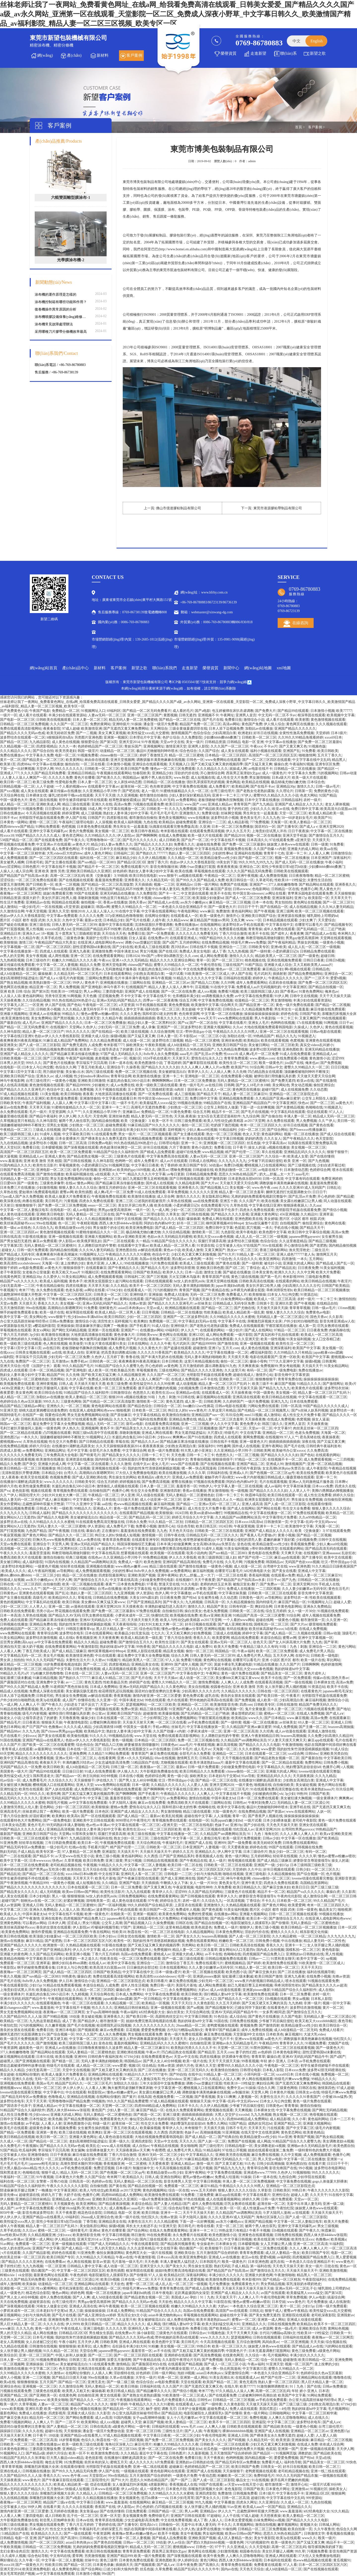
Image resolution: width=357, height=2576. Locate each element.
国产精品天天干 (209, 1094)
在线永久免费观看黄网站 (185, 2110)
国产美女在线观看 (194, 1642)
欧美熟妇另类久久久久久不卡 (193, 2048)
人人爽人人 (114, 1263)
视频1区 (135, 1058)
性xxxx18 (7, 835)
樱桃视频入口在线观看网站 (265, 1165)
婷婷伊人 (260, 978)
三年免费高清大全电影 (60, 1455)
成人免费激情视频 (273, 875)
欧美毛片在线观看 (14, 2128)
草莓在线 (122, 1441)
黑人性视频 (34, 929)
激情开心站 (264, 1375)
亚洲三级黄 (114, 1860)
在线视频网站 (210, 925)
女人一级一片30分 (302, 1611)
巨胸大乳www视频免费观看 (54, 1540)
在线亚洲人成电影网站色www (100, 942)
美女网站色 (281, 1085)
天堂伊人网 (45, 769)
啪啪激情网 (307, 755)
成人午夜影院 (316, 1468)
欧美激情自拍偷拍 (176, 1415)
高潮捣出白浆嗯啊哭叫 (65, 1308)
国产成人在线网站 (258, 1330)
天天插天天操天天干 (204, 1299)
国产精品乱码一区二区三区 (149, 1517)
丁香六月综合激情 (233, 933)
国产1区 (206, 1664)
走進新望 (258, 53)
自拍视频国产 (290, 1223)
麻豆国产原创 (220, 889)
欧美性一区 (122, 1941)
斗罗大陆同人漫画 (122, 1802)
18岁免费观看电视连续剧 (62, 1664)
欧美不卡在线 (220, 893)
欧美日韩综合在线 (48, 1392)
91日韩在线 (186, 1397)
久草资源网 (96, 2360)
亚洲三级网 (285, 911)
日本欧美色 (274, 2034)
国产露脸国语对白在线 (17, 1682)
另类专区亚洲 (55, 996)
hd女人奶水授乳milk (189, 1281)
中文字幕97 (282, 1428)
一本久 (267, 1228)
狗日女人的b (177, 1410)
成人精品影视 (238, 822)
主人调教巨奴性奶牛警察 (97, 1245)
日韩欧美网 (212, 1401)
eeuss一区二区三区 (102, 1205)
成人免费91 (203, 1647)
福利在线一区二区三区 (97, 858)
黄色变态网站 (72, 835)
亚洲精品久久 (205, 1852)
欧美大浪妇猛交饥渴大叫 (221, 2324)
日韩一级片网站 (206, 884)
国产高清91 (166, 1049)
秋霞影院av (96, 2092)
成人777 (268, 1268)
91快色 (351, 2462)
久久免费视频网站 (183, 1718)
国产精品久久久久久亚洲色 (202, 1370)
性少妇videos (172, 2079)
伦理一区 (184, 1976)
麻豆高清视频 (226, 1745)
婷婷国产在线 (139, 1682)
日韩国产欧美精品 (147, 1272)
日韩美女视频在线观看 (32, 1352)
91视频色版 (317, 746)
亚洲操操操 (65, 1326)
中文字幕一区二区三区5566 (116, 2449)
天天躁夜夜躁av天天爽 (133, 2150)
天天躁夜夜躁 (303, 1776)
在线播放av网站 (152, 1330)
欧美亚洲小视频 (78, 1954)
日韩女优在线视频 (131, 1936)
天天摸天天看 (238, 1357)
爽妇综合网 (263, 1606)
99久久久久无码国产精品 (45, 1660)
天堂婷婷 (322, 733)
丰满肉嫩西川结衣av (77, 1762)
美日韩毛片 (53, 1201)
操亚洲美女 (8, 1045)
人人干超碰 (45, 786)
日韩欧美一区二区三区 (259, 737)
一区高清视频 (234, 1901)
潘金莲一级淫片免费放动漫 (103, 2431)
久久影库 (336, 1317)
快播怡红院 (160, 1615)
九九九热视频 (238, 951)
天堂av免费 (8, 1303)
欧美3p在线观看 (48, 1700)
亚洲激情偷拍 (90, 1098)
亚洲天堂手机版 (295, 835)
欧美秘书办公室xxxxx (288, 1450)
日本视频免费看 (64, 2128)
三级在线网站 (169, 1370)
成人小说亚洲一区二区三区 (160, 1499)
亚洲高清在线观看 (246, 1397)
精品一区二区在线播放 (79, 1575)
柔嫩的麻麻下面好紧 (279, 1540)
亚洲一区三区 (80, 956)
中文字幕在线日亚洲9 (16, 1036)
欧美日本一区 (88, 1843)
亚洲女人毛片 (258, 1023)
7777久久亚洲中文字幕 (286, 1361)
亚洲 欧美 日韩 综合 (15, 991)
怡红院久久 (342, 2039)
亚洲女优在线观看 (313, 1825)
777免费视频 (259, 822)
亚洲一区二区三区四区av (19, 1232)
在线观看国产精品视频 (136, 1513)
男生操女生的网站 (122, 1477)
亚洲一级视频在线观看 (65, 1236)
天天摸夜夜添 (132, 1606)
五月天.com (230, 1348)
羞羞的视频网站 (126, 2043)
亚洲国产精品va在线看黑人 (43, 1740)
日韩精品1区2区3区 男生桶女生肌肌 (86, 2333)
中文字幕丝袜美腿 (297, 1486)
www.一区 (253, 920)
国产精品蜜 (345, 1196)
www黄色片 (198, 1410)
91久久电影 (189, 1584)
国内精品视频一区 (140, 2368)
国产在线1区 (168, 951)
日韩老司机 (34, 862)
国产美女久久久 (188, 1936)
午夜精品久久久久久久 (285, 978)
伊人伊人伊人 (73, 2088)
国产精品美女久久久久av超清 (138, 1428)
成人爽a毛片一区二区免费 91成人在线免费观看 (275, 1054)
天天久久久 (188, 2141)
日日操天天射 (127, 1499)
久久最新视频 (198, 2453)
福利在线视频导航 (321, 1972)
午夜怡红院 (8, 2025)
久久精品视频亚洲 (131, 1375)
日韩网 (229, 1085)
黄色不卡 (107, 1428)
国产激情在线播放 (50, 1174)
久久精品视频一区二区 (17, 746)
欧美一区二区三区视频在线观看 (319, 911)
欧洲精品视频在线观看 (182, 1308)
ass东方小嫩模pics (194, 902)
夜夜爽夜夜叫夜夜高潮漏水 (21, 1040)
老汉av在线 (249, 2257)
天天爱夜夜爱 (158, 2163)
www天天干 (207, 1018)
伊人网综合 (125, 2159)
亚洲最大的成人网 (52, 1464)
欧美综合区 (8, 2355)
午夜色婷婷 (78, 2275)
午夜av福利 (245, 1651)
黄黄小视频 (286, 1535)
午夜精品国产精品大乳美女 (55, 942)
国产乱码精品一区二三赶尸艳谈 (321, 929)
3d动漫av (215, 1165)
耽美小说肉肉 (196, 1553)
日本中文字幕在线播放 (262, 800)
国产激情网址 (333, 1384)
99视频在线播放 (190, 1103)
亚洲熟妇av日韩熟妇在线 (305, 1954)
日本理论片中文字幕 (145, 737)
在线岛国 (144, 2097)
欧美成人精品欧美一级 (326, 813)
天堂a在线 (323, 2458)
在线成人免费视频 (172, 835)
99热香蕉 (143, 1647)
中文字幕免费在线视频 (189, 786)
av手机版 (32, 2123)
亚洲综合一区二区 (338, 974)
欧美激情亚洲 (91, 728)
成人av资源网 (10, 1905)
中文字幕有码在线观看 (302, 1179)
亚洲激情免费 (101, 951)
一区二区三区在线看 (231, 1575)
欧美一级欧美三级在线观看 (157, 1085)
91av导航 (248, 1776)
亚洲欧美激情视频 (333, 2270)
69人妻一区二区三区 (313, 1722)
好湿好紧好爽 (39, 1816)
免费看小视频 (146, 1526)
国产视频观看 (88, 2030)
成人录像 (148, 1027)
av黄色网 (194, 1259)
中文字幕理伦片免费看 (279, 1517)
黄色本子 (91, 982)
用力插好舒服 (53, 1072)
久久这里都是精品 (293, 1241)
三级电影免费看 (317, 1277)
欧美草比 (84, 2346)
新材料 (103, 55)
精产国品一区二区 (204, 2208)
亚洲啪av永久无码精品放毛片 (234, 2043)
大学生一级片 (145, 2377)
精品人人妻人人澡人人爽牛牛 (170, 987)
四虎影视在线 (117, 818)
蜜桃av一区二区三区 (279, 1713)
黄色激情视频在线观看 (328, 719)
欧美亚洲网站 (269, 1259)
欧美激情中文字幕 (205, 1005)
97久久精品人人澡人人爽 (221, 2079)
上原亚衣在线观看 (188, 1905)
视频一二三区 (164, 884)
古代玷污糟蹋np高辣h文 (185, 2030)
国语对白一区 (265, 826)
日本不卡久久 (188, 2106)
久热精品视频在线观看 (243, 1905)
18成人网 (95, 809)
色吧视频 (68, 826)
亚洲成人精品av (220, 804)
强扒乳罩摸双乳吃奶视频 (205, 782)
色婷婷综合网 (320, 1170)
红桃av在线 (77, 1847)
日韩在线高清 (10, 1236)
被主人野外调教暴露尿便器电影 (143, 2039)
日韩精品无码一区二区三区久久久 (212, 1535)
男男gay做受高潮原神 (302, 938)
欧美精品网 (240, 786)
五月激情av (60, 1361)
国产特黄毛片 (90, 1455)
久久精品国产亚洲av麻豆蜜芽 (277, 1098)
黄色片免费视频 (81, 831)
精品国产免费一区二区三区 (200, 724)
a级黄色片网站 (328, 2351)
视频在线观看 (41, 1491)
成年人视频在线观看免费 (321, 1615)
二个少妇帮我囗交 (154, 1718)
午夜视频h (30, 2146)
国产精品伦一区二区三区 (48, 2141)
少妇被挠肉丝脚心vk (267, 1794)
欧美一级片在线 (52, 1312)
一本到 (207, 1259)
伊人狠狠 (7, 2199)
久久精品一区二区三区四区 (93, 1990)
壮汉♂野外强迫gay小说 (193, 1031)
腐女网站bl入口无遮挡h (18, 1517)
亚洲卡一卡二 (295, 1945)
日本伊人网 (56, 1923)
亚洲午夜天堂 (251, 1883)
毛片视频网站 (278, 2355)
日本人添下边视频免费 (226, 728)
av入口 (211, 1999)
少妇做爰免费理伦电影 (156, 1580)
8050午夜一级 (10, 2213)
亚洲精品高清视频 (60, 1829)
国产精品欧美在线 (212, 809)
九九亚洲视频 (124, 1593)
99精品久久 (137, 849)
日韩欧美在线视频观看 (53, 719)
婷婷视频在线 (129, 1482)
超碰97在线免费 (188, 1152)
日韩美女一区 (271, 2467)
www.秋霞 (181, 777)
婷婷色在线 (289, 1014)
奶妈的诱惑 (254, 1138)
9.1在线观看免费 (104, 1134)
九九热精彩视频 (12, 960)
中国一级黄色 (263, 1392)
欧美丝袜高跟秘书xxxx (17, 1223)
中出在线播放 (291, 1941)
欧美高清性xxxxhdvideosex (20, 1263)
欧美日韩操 (71, 1602)
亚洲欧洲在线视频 (131, 2052)
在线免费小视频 (318, 1976)
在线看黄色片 (311, 1691)
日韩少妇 (303, 1869)
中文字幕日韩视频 (229, 1138)
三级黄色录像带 (52, 1183)
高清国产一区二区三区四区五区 (272, 755)
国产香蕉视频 (204, 2097)
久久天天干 (318, 2195)
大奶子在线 (72, 2195)
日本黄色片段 (176, 2489)
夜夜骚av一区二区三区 (157, 1767)
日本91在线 (45, 2057)
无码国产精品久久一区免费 (21, 1767)
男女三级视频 (327, 2226)
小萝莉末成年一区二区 (132, 1615)
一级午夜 (143, 2426)
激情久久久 (305, 786)
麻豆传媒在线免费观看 (17, 965)
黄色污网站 (347, 1647)
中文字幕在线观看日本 (119, 1098)
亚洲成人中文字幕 (312, 1571)
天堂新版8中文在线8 (248, 2034)
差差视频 (102, 1058)
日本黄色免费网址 (229, 1932)
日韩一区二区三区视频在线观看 (293, 1914)
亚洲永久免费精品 (317, 1606)
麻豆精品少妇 (126, 858)
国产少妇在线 (122, 947)
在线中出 (302, 1655)
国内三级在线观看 (100, 1072)
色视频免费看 (60, 1477)
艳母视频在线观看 (242, 1860)
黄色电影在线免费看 (263, 1553)
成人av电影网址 (85, 1210)
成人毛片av (30, 1023)
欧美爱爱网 (221, 1638)
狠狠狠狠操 (76, 1896)
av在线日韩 (213, 1085)
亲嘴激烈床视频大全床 (339, 1014)
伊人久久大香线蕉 (183, 1557)
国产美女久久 (176, 2266)
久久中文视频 (291, 2155)
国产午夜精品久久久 (298, 1138)
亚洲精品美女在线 (145, 1664)
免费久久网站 (217, 2123)
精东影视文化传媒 (314, 1932)
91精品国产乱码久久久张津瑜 (22, 2458)
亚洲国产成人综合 (122, 1869)
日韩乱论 (334, 1187)
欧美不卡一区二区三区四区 (150, 1286)
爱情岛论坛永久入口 (206, 1058)
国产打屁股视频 (12, 929)
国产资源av (276, 1811)
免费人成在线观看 (14, 1620)
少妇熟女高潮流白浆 (148, 974)
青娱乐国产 (133, 746)
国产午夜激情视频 (14, 1883)
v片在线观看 (11, 2253)
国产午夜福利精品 (282, 942)
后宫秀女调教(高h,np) (16, 1642)
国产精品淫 (206, 2052)
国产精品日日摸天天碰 (69, 2377)
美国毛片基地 (186, 1985)
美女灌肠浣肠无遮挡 (81, 1691)
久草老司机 (264, 880)
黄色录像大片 (124, 1335)
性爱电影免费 (65, 782)
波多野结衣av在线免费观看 (212, 1339)
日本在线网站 (138, 1343)
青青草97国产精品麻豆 (222, 2030)
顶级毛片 (349, 1633)
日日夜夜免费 (308, 1268)
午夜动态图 (207, 2475)
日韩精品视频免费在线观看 (57, 1049)
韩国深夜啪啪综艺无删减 (136, 1544)
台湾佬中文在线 (275, 1566)
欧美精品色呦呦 (12, 1958)
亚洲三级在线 (39, 925)
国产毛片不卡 (222, 2039)
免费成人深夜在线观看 (105, 1379)
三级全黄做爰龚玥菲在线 (188, 728)
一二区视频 (184, 2097)
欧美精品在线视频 (255, 782)
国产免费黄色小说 (14, 711)
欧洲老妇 (245, 733)
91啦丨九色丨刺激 (162, 1397)
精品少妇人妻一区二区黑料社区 (151, 1023)
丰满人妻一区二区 (297, 1116)
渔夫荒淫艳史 (299, 1250)
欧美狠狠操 (8, 942)
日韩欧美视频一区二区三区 (21, 1058)
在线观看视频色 (48, 2003)
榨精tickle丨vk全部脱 (16, 2275)
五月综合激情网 (248, 2342)
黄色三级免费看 (304, 2351)
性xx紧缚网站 (46, 2288)
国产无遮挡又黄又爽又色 (331, 1807)
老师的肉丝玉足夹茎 (215, 1584)
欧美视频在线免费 (184, 1615)
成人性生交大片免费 (232, 777)
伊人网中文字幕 (229, 1852)
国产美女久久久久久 (210, 2440)
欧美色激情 (152, 1562)
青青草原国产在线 (216, 1277)
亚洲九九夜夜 (79, 951)
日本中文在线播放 (113, 849)
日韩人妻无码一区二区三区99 (74, 925)
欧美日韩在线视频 (14, 1936)
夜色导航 (345, 2021)
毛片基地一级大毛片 (127, 2262)
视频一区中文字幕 (336, 2003)
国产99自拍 (178, 2074)
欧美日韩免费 (93, 1860)
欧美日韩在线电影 (143, 875)
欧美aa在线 (328, 849)
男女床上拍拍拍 (12, 1660)
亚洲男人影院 (198, 746)
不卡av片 (270, 746)
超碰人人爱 (342, 1602)
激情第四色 (326, 2088)
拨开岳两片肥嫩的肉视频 (157, 1388)
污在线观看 (275, 2128)
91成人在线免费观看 (100, 1771)
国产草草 (331, 1642)
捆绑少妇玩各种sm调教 (69, 1963)
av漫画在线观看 (83, 1606)
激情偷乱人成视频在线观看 (117, 1486)
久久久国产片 (249, 1201)
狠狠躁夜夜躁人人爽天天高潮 (115, 1259)
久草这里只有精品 (222, 1410)
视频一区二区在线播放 (263, 835)
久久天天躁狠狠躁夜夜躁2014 (118, 1446)
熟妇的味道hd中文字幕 (117, 1647)
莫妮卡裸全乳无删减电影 (233, 1664)
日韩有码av (226, 1468)
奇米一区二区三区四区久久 (261, 1125)
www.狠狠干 (168, 875)
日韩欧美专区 (258, 947)
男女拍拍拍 (283, 902)
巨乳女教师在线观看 (333, 1326)
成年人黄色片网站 (98, 853)
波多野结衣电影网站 (17, 1566)
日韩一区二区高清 (73, 1143)
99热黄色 (69, 1976)
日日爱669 (52, 809)
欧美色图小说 (236, 1972)
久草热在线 (8, 1192)
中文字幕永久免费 (40, 755)
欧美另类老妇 (65, 751)
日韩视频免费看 (245, 2493)
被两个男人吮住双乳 (156, 777)
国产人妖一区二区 (212, 2141)
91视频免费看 (87, 755)
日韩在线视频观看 (159, 1281)
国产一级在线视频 (298, 1682)
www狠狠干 (57, 1317)
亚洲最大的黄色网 (14, 1954)
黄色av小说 (171, 1250)
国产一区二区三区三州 (17, 1138)
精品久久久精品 (86, 1642)
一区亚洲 (36, 1005)
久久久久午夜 (160, 1343)
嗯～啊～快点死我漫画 (198, 1468)
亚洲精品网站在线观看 (105, 2074)
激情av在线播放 (12, 1941)
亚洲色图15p (339, 2431)
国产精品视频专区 (338, 925)
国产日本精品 (274, 1718)
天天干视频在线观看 (110, 1089)
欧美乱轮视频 (172, 1816)
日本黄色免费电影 (131, 1584)
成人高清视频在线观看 (119, 1669)
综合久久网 (179, 1655)
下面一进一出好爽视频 (17, 769)
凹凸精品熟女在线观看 (265, 1072)
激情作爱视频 (41, 1932)
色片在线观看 (177, 1700)
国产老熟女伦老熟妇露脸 (255, 791)
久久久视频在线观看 (331, 724)
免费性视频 (258, 2418)
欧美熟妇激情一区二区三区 (50, 982)
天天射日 (7, 1205)
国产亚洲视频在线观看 (32, 2061)
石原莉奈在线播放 (283, 982)
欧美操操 (29, 2284)
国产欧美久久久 (108, 777)
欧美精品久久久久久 (189, 1352)
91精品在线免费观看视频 (19, 1709)
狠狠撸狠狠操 (27, 2382)
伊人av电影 (317, 2297)
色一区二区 (66, 1223)
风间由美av (270, 2342)
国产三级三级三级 (324, 1887)
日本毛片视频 (43, 2337)
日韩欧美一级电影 (324, 1655)
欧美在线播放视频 (172, 1473)
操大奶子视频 (32, 1647)
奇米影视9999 (293, 1277)
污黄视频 (71, 1201)
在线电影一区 (10, 1067)
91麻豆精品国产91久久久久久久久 (154, 1125)
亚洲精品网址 (55, 1450)
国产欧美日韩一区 (271, 1696)
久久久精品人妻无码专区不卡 (84, 1009)
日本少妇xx (107, 1936)
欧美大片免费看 (328, 1272)
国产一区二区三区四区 (53, 947)
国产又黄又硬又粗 (53, 2039)
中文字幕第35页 (209, 1009)
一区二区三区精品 (312, 1936)
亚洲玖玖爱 (284, 1303)
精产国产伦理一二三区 (17, 1009)
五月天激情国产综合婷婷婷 (217, 2253)
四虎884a (24, 764)
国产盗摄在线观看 (177, 1348)
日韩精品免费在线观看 (317, 951)
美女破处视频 (306, 1785)
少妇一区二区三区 (252, 1130)
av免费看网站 (186, 800)
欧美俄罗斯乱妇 (89, 1241)
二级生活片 (320, 1250)
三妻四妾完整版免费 (44, 2449)
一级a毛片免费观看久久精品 (174, 2400)
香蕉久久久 (201, 1638)
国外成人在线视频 (160, 1183)
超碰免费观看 (186, 822)
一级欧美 (66, 1508)
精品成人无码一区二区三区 (334, 1116)
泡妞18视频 (186, 2373)
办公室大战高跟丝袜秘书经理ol (24, 1321)
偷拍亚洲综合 (323, 1085)
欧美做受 (76, 1343)
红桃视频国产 (136, 987)
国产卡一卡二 (169, 893)
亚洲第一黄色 (46, 2132)
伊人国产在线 (75, 818)
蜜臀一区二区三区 (140, 2284)
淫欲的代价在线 (186, 773)
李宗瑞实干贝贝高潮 (91, 1063)
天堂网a (75, 1027)
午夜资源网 (8, 2048)
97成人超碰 (71, 728)
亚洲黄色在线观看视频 (322, 1040)
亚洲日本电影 (65, 2030)
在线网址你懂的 (157, 916)
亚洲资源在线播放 (291, 916)
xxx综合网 (296, 1753)
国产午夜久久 (74, 840)
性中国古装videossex (248, 893)
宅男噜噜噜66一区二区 (103, 840)
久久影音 (103, 2413)
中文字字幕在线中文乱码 (311, 760)
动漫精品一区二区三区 (117, 751)
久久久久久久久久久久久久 (154, 2025)
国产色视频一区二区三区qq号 (272, 1473)
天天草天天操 (39, 1107)
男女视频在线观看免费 (145, 2034)
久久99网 (228, 982)
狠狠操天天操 (51, 1722)
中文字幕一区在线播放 (298, 1838)
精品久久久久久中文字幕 (146, 1174)
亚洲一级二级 (58, 1606)
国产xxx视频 (9, 791)
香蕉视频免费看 (302, 1544)
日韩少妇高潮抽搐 (270, 2163)
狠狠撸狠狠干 (10, 809)
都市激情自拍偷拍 (153, 795)
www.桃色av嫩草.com (132, 1566)
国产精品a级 (35, 2453)
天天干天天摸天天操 (224, 2061)
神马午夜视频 (161, 978)
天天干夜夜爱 (204, 1580)
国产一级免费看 (240, 1843)
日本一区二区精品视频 (46, 1370)
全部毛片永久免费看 (104, 1450)
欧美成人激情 (192, 1250)
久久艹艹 (74, 1112)
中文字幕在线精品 (147, 1415)
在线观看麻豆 (96, 1268)
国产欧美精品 (327, 1838)
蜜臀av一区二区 (244, 2319)
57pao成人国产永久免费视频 (21, 1196)
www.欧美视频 (12, 2409)
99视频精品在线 (236, 1513)
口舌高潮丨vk (90, 1548)
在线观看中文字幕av (133, 1245)
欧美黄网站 (74, 760)
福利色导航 (292, 2462)
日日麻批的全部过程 (142, 1967)
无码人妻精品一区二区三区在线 (90, 1214)
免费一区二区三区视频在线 (136, 1072)
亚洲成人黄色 (55, 1156)
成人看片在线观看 (33, 715)
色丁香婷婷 (169, 1165)
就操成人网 (238, 769)
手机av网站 (161, 1727)
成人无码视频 (50, 1892)
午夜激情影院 (88, 1647)
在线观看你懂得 (319, 1504)
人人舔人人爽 (62, 1103)
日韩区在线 (184, 1923)
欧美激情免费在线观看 (280, 1963)
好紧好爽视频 (73, 1901)
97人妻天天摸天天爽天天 (287, 1740)
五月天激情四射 (12, 1308)
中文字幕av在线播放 (280, 742)
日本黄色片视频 (282, 2092)
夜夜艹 (110, 1584)
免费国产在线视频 (234, 884)
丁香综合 (253, 1268)
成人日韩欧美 (169, 840)
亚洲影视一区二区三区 (17, 2288)
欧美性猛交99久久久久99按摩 (152, 1384)
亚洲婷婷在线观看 (14, 1869)
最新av (181, 1767)
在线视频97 (58, 1027)
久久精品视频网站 (200, 1932)
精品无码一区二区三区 (46, 2418)
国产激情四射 (216, 1179)
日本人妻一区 (167, 1036)
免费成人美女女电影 (194, 951)
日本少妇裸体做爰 (277, 1820)
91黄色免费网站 (311, 991)
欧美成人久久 (10, 1914)
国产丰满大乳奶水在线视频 (162, 1357)
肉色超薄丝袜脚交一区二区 (121, 1147)
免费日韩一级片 (162, 1985)
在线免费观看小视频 (292, 1058)
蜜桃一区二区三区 (43, 822)
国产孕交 (29, 1464)
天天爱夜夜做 (237, 1847)
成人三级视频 (91, 813)
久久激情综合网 (12, 911)
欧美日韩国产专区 (193, 1165)
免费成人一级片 (130, 1562)
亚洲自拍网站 (170, 2177)
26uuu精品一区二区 (191, 2025)
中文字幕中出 (53, 2092)
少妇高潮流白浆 (224, 733)
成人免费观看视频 (317, 1459)
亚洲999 (167, 1664)
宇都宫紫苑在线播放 (281, 1326)
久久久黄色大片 (150, 1348)
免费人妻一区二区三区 (17, 1950)
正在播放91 (110, 1531)
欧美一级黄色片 (212, 916)
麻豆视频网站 (10, 2315)
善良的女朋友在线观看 (238, 1696)
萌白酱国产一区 (191, 2248)
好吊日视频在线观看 (200, 1624)
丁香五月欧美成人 (91, 1067)
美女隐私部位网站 (216, 1196)
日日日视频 (339, 1067)
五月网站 (316, 1259)
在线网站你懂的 (27, 2074)
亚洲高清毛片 (10, 1811)
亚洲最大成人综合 (278, 965)
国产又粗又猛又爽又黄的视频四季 (217, 764)
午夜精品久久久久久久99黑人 (235, 1031)
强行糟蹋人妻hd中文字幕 (223, 1994)
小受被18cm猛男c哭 (337, 2097)
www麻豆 (207, 911)
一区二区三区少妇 (46, 1575)
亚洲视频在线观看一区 (108, 1468)
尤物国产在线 (338, 2043)
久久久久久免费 (60, 777)
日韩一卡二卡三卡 (155, 1455)
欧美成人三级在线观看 (152, 947)
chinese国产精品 (140, 965)
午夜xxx (256, 746)
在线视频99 (274, 1437)
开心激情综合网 (212, 773)
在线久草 (231, 2386)
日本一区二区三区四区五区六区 (206, 1869)
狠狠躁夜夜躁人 (295, 1205)
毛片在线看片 (10, 1736)
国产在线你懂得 (322, 1156)
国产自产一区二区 (195, 840)
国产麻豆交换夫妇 (276, 1887)
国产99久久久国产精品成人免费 (200, 880)
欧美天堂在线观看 (34, 1477)
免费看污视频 (228, 991)
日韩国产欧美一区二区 (17, 1170)
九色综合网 (287, 2177)
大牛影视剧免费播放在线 (159, 1771)
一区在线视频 (51, 907)
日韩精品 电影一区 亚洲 (245, 742)
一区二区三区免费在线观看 (36, 880)
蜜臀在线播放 (181, 1482)
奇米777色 (26, 1290)
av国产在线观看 (273, 2293)
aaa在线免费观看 (206, 1201)
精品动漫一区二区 (113, 1517)
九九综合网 (251, 1116)
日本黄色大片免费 (69, 2177)
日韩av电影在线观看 (325, 1031)
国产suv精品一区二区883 (96, 862)
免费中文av (235, 2088)
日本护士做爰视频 (192, 2409)
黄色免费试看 (193, 1696)
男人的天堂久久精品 (110, 2248)
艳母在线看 (205, 2226)
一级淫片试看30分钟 (325, 2484)
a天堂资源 (71, 907)
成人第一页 (307, 1326)
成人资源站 (115, 2368)
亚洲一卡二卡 (296, 853)
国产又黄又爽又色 (293, 746)
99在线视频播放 (136, 1263)
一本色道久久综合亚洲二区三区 (253, 2306)
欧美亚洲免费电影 (139, 1228)
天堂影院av (97, 2475)
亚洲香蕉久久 (134, 880)
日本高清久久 (257, 840)
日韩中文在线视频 (304, 996)
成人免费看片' (219, 786)
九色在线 (150, 822)
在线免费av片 (158, 938)
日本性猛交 (38, 2119)
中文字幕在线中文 (279, 925)
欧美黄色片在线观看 (307, 1388)
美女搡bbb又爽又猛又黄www (103, 1602)
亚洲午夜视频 (247, 875)
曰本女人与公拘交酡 (38, 1067)
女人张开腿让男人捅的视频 (285, 1687)
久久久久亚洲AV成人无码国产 (302, 1187)
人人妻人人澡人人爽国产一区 (24, 777)
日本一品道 (193, 1272)
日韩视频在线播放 (14, 1624)
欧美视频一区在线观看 (167, 1553)
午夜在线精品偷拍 (50, 1286)
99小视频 (305, 2168)
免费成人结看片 (331, 2030)
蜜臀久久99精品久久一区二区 (133, 907)
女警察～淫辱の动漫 (51, 2181)
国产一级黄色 (308, 956)
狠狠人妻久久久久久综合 (78, 1187)
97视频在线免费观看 (209, 1482)
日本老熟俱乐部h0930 (244, 1179)
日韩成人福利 (39, 1513)
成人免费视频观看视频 (105, 1277)
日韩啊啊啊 (310, 1664)
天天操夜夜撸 (10, 1000)
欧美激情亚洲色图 (79, 1655)
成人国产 (69, 1700)
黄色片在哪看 (84, 777)
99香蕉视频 (250, 2061)
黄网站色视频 (338, 2328)
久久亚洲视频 (127, 795)
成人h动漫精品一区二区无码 (188, 1045)
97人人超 (198, 2368)
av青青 (201, 1589)
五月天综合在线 (95, 1869)
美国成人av (179, 2297)
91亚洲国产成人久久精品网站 (191, 1709)
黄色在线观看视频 (339, 1027)
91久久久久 (98, 1736)
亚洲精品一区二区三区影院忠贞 (293, 1094)
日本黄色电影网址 (287, 2052)
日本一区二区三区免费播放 (232, 826)
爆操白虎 (281, 764)
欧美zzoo (144, 1869)
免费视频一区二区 (163, 1321)
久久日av (29, 2230)
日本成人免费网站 (104, 1687)
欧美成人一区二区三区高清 (275, 1299)
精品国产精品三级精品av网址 (22, 1406)
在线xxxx (7, 1352)
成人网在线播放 (45, 2333)
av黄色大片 (80, 844)
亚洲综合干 (115, 1067)
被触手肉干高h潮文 (219, 1477)
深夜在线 (309, 1441)
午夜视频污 (8, 1290)
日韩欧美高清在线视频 (256, 1281)
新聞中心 (231, 668)
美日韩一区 (346, 1121)
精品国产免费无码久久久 (318, 1704)
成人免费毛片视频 (122, 1348)
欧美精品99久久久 (62, 1597)
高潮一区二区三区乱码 (67, 875)
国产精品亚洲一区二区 (256, 1005)
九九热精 (295, 2003)
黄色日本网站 (10, 1727)
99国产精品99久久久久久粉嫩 (221, 938)
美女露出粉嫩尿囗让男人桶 (301, 1201)
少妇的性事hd (222, 853)
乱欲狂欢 (349, 1553)
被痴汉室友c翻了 (246, 1584)
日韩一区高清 (273, 1179)
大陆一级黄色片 (224, 1811)
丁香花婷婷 (172, 1063)
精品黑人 (339, 760)
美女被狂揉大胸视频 (15, 1785)
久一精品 (143, 1241)
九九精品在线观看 (14, 2346)
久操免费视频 (163, 1923)
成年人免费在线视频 (256, 2030)
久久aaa (315, 1205)
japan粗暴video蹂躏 (327, 1352)
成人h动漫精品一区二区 (18, 974)
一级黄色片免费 (185, 2475)
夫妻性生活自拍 (319, 880)
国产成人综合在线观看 (337, 1134)
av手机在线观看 (205, 1593)
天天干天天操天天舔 (335, 996)
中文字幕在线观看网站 (158, 911)
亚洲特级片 (121, 724)
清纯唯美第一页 (98, 1901)
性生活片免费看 (12, 902)
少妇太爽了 (307, 920)
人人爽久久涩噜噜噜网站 (287, 2418)
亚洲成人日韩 (341, 1722)
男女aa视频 (300, 1999)
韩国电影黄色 (171, 1540)
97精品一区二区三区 (289, 1330)
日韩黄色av (8, 1593)
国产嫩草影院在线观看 (200, 1063)
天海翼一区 (279, 822)
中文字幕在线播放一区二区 (124, 809)
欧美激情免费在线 (105, 2453)
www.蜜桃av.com (262, 1058)
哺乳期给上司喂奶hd (322, 916)
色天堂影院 (324, 1138)
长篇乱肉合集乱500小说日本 (159, 969)
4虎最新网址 (158, 2484)
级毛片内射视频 (71, 978)
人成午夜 (158, 920)
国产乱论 (62, 1593)
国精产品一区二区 (211, 1878)
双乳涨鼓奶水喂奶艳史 (303, 2284)
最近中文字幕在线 (153, 2453)
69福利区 (114, 711)
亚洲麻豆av (131, 1112)
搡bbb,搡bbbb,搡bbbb (15, 1575)
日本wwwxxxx (40, 1860)
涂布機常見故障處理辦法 (54, 324)
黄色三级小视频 (107, 1856)
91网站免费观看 (47, 826)
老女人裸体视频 (337, 804)
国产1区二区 (234, 1268)
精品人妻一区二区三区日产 (43, 1031)
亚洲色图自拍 (126, 1250)
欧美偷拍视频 (77, 1736)
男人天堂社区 (10, 1147)
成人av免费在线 (122, 1085)
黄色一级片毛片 (191, 1085)
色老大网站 (308, 795)
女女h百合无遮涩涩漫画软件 (219, 1116)
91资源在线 (205, 1245)
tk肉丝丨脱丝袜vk (188, 1089)
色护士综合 (171, 737)
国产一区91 (216, 1589)
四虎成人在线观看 (136, 929)
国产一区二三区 (322, 1103)
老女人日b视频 (199, 2039)
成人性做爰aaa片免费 (258, 2208)
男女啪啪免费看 (12, 969)
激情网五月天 (326, 1254)
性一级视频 (239, 1491)
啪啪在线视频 (233, 1874)
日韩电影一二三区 (178, 1874)
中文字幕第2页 (11, 1245)
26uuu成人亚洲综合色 (97, 2217)
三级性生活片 (172, 2431)
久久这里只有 (234, 1370)
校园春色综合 (220, 1687)
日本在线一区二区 (135, 2279)
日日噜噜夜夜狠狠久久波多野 (99, 2048)
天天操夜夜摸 (10, 2480)
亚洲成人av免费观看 (187, 1477)
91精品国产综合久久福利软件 (116, 1152)
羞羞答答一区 (186, 1486)
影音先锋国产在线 (283, 2168)
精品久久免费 (90, 965)
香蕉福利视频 (259, 1575)
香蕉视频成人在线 (209, 1856)
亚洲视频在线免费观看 (17, 2083)
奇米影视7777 (113, 1045)
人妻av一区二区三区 (53, 2404)
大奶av (203, 1990)
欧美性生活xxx (163, 1392)
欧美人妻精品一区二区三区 (310, 822)
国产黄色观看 (212, 1909)
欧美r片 (351, 1384)
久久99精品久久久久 (100, 835)
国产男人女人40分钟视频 (138, 1780)
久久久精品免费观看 (105, 1040)
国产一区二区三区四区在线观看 (266, 760)
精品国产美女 (217, 1606)
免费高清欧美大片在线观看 (21, 1557)
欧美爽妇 (141, 1321)
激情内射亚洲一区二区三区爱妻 (157, 1696)
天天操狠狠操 (344, 893)
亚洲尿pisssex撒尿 (206, 1976)
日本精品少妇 (113, 920)
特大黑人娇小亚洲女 (196, 1450)
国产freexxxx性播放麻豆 (308, 1130)
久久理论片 (284, 791)
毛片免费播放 (219, 2284)
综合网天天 (229, 1005)
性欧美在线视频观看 (325, 1597)
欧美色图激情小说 (148, 1063)
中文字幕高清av (274, 1143)
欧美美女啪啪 (57, 2400)
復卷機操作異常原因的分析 (55, 309)
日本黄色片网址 (278, 2489)
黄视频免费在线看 (238, 849)
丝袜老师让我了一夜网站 (41, 1811)
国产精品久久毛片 (155, 1268)
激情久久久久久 (241, 956)
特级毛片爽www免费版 (248, 942)
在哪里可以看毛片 (309, 925)
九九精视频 (194, 1602)
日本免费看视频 (41, 1758)
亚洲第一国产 (288, 2449)
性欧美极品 (212, 1312)
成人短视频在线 (203, 777)
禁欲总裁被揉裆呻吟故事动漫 (22, 2065)
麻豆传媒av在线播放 (65, 791)
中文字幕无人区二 (14, 1005)
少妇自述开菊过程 (331, 1165)
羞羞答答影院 (120, 1798)
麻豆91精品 (34, 1941)
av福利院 (7, 1357)
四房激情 (289, 1259)
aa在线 (57, 1352)
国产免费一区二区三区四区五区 (322, 982)
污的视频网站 (327, 773)
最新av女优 (93, 920)
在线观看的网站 (287, 1281)
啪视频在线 (262, 1785)
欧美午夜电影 (246, 1232)
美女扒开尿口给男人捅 (58, 898)
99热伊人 (205, 1486)
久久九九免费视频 (183, 809)
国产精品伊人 (141, 1950)
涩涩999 (337, 1058)
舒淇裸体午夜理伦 (236, 2057)
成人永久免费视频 (79, 1089)
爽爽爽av (179, 1437)
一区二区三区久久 (325, 1869)
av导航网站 (65, 1571)
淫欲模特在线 (124, 2373)
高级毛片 (283, 1499)
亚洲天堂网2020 (331, 826)
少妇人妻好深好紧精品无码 (189, 795)
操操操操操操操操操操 (261, 1014)
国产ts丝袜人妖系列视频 (309, 1410)
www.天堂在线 (145, 1736)
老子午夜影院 (10, 1272)
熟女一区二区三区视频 (223, 1134)
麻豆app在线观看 (287, 1557)
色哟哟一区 (123, 1161)
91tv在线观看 (272, 1245)
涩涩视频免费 (108, 996)
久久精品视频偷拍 (240, 1602)
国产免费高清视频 (156, 1482)
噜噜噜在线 (342, 2377)
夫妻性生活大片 (78, 1660)
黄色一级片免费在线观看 (295, 1005)
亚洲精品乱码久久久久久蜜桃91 (164, 2043)
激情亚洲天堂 (176, 746)
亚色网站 (47, 1807)
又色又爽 (237, 920)
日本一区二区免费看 (126, 1887)
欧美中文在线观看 (338, 1557)
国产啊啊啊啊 (146, 835)
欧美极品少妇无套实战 (132, 1633)
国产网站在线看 (269, 1508)
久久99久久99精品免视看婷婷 (300, 737)
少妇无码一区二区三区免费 (119, 1027)
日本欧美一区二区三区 (149, 1410)
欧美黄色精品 (313, 2132)
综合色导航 (185, 1526)
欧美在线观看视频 (275, 1040)
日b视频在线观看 (278, 1999)
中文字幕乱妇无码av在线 (197, 1321)
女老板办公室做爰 (36, 1272)
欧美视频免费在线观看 (17, 1384)
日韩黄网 (329, 1361)
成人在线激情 (339, 2302)
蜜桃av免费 (118, 1807)
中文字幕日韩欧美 (198, 2016)
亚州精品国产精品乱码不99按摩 (119, 889)
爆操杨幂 (45, 974)
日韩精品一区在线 (285, 889)
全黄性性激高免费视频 (296, 733)
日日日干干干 (248, 907)
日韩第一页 (303, 791)
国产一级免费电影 (283, 1370)
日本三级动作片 (38, 960)
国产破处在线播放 (14, 925)
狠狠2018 (78, 911)
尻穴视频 (253, 1228)
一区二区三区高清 (343, 2248)
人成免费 (95, 1045)
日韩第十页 (265, 1303)
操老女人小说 (10, 1718)
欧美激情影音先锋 (224, 1704)
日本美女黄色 (262, 1272)
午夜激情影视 (144, 2257)
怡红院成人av (243, 1829)
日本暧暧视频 (51, 1147)
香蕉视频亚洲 (86, 1638)
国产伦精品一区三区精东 (282, 2279)
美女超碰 (188, 1009)
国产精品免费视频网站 (305, 974)
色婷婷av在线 (101, 2181)
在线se (70, 1183)
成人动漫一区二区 (136, 1040)
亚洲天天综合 (10, 1366)
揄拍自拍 (72, 764)
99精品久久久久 (323, 2079)
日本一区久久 (145, 1049)
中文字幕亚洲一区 (168, 2088)
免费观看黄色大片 (114, 2119)
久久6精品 (109, 1883)
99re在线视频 (46, 1223)
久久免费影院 (191, 737)
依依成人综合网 (331, 2444)
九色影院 (228, 1232)
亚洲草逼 (326, 1214)
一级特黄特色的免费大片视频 (317, 2150)
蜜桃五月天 (84, 889)
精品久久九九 (286, 1036)
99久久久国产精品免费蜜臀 (128, 2101)
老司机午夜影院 (304, 1820)
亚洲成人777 (9, 773)
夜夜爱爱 (7, 1392)
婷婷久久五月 (183, 1852)
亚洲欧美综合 (184, 2253)
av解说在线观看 (150, 1250)
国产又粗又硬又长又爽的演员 (264, 2003)
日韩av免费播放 (61, 1321)
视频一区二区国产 (299, 2364)
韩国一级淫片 (88, 751)
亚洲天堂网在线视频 (222, 1281)
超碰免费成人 (217, 2409)
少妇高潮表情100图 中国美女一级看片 (122, 1727)
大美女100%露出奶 (143, 1597)
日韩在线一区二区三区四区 (21, 1584)
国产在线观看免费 (48, 840)
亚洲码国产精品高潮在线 (182, 1562)
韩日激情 (138, 2235)
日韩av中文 (273, 1067)
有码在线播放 (237, 1629)
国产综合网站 (277, 1130)
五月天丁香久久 (329, 755)
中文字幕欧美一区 (86, 1499)
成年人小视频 (10, 2377)
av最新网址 (43, 1749)
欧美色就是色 (201, 1927)
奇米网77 (114, 2177)
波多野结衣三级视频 (167, 1040)
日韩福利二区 (124, 853)
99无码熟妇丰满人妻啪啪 (65, 1825)
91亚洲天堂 (8, 1410)
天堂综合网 (88, 2351)
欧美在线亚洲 (264, 2239)
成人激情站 (8, 907)
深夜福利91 (206, 1446)
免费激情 (223, 911)
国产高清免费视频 (207, 2355)
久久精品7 (96, 1753)
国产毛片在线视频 (255, 1112)
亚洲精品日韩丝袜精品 (131, 2007)
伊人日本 (66, 1981)
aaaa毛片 (186, 1054)
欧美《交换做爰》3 (101, 875)
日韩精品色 (320, 969)
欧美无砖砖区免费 (60, 733)
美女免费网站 (41, 1018)
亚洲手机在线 (300, 1807)
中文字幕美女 (137, 1548)
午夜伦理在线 (210, 965)
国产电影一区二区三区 (17, 719)
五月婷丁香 (115, 1357)
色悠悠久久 (141, 1392)
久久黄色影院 (203, 2003)
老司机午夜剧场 (248, 1468)
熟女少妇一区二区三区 (131, 1838)
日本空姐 (279, 2302)
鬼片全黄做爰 (255, 1709)
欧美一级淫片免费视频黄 (242, 1838)
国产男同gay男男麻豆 (169, 1508)
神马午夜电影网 (12, 1080)
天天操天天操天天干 (326, 2213)
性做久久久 (208, 929)
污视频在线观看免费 (148, 804)
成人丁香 (219, 951)
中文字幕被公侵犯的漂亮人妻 (239, 1540)
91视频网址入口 (93, 711)
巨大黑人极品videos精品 (18, 2168)
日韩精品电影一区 (239, 2146)
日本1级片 (339, 733)
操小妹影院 (145, 2333)
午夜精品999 (38, 1883)
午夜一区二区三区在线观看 (83, 2003)
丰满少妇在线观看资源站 (67, 715)
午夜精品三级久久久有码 (259, 1647)
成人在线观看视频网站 (223, 2199)
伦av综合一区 (10, 1780)
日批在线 (78, 1531)
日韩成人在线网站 (203, 1161)
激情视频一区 (152, 1535)
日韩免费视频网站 (132, 1896)
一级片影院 (243, 1335)
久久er (237, 1027)
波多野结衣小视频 (224, 818)
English (317, 41)
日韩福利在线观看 (237, 978)
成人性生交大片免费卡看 (302, 1415)
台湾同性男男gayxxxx (297, 1829)
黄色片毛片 (36, 1825)
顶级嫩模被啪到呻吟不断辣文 (306, 1072)
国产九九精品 (262, 804)
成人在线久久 (318, 2418)
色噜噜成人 (56, 2097)
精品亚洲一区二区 (43, 987)
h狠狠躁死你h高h (60, 737)
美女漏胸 (78, 2150)
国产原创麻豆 (120, 1415)
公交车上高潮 (111, 1923)
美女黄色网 (24, 1392)
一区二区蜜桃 (136, 2163)
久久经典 (266, 1731)
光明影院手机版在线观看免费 (41, 818)
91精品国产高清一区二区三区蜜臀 (259, 1615)
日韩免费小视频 (336, 1762)
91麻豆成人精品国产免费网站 (65, 1040)
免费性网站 (313, 1762)
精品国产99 (55, 1375)
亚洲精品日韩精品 (81, 773)
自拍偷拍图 (51, 1584)
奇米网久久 (346, 933)
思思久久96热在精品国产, (195, 1049)
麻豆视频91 (62, 1499)
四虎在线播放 (76, 1286)
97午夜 (153, 1901)
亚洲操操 (155, 1294)
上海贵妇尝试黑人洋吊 (269, 831)
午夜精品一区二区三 (220, 875)
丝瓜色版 (254, 1143)
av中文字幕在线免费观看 (254, 996)
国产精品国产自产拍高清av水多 (24, 875)
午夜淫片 (344, 1281)
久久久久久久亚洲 (203, 1192)
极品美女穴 (327, 1909)
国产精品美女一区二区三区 (43, 760)
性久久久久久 (102, 2007)
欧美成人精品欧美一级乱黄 (243, 1312)
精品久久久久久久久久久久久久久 (41, 1753)
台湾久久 (71, 1473)
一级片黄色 (244, 1785)
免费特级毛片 (264, 2475)
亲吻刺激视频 (88, 898)
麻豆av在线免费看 (14, 1107)
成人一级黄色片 (274, 773)
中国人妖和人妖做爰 (71, 2355)
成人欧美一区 (98, 1370)
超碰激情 (200, 1348)
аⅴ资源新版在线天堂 (15, 1326)
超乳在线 (212, 1696)
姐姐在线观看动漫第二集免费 (270, 2150)
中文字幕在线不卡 (157, 996)
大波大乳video (314, 2034)
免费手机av (79, 1361)
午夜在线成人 (71, 2328)
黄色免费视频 (179, 1005)
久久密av (98, 1660)
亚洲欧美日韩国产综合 (258, 916)
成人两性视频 (58, 956)
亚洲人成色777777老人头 (295, 1254)
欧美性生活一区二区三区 (238, 1063)
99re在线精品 (118, 2475)
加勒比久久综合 (126, 2083)
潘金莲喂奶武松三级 (246, 1713)
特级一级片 (101, 2123)
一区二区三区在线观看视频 (293, 2048)
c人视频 (347, 1767)
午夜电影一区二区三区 (100, 1005)
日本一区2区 (347, 1927)
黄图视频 (170, 715)
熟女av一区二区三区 (242, 1250)
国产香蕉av (288, 991)
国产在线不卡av (262, 786)
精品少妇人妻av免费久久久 (111, 844)
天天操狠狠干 (84, 1780)
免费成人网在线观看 (217, 1219)
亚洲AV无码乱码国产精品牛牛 (63, 1798)
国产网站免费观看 (79, 2418)
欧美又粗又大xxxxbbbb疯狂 (316, 2021)
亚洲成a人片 (238, 1473)
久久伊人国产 (76, 1379)
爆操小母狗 (258, 1361)
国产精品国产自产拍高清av (166, 1299)
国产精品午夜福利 (43, 1116)
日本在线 (109, 1499)
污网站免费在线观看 (263, 1406)
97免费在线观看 (148, 1611)
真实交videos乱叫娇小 (316, 1045)
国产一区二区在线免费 (178, 991)
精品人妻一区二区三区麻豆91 (245, 1094)
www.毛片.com (192, 2426)
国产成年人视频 (186, 1664)
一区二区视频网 (12, 2364)
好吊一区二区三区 (191, 1223)
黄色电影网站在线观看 (108, 1406)
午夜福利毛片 (172, 1843)
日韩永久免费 (136, 1522)
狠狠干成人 (74, 1219)
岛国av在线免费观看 (154, 1259)
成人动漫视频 (186, 1384)
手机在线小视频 (286, 1228)
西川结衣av (179, 947)
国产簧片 (129, 2097)
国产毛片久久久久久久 (139, 840)
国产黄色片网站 (34, 1535)
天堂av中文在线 (172, 742)
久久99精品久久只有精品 (293, 1352)
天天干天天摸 (105, 795)
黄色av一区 (348, 2266)
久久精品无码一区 (161, 880)
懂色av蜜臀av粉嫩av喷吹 (100, 1014)
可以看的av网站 (34, 1923)
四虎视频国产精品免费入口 (84, 1918)
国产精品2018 (234, 835)
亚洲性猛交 (8, 1789)
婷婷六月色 (8, 1486)
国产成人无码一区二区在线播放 (299, 862)
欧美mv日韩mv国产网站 (80, 1892)
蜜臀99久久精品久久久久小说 (275, 795)
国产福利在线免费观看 (149, 1419)
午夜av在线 (124, 2257)
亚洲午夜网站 (272, 1446)
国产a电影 (202, 711)
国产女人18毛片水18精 (253, 1085)
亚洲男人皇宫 (246, 715)
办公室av (98, 1713)
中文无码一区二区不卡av (277, 715)
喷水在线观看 (342, 1170)
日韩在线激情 (286, 1704)
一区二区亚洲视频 (58, 2159)
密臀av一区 (118, 1058)
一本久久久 (29, 1437)
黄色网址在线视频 (307, 902)
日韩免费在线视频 (86, 1669)
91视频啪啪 (301, 2172)
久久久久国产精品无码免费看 (43, 773)
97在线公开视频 (234, 2150)
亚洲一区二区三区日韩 (143, 2431)
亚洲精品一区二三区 (278, 1433)
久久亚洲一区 (336, 1620)
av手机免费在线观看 (203, 1722)
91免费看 (309, 751)
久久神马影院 (10, 1031)
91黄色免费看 (180, 1112)
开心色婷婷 (326, 1196)
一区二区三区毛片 (98, 2083)
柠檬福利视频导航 (194, 1918)
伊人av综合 (129, 2489)
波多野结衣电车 (71, 1633)
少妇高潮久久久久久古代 (301, 1286)
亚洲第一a (334, 2159)
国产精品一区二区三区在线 (180, 719)
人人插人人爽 (220, 1072)
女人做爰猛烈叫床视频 (129, 2484)
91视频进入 (306, 1036)
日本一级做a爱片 (168, 1972)
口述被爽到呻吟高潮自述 (257, 2395)
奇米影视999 (251, 2279)
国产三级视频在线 (302, 1165)
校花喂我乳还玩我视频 (115, 1691)
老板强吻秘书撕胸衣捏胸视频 (220, 800)
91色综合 (221, 2016)
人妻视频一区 (215, 1847)
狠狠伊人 (246, 1927)
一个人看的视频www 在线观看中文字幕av (87, 786)
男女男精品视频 (273, 2284)
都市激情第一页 (312, 1620)
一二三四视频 (343, 1459)
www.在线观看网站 (300, 1811)
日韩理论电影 (169, 1143)
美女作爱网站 (10, 1504)
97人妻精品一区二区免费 (81, 1852)
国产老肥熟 (318, 1245)
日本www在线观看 (105, 2489)
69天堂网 (7, 1753)
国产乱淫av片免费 (208, 1054)
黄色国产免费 (251, 724)
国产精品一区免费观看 (227, 1918)
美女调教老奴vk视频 (338, 2141)
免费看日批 (233, 719)
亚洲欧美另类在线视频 (232, 2155)
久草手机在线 (51, 938)
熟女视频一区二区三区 (290, 2114)
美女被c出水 (74, 1072)
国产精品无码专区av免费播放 (22, 1847)
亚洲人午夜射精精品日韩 (260, 1736)
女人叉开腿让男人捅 (276, 2244)
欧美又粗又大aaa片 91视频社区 (75, 1272)
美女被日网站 (258, 1045)
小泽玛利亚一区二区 (259, 2074)
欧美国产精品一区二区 (220, 2382)
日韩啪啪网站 (279, 2413)
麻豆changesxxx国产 (15, 2007)
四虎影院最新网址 (112, 1575)
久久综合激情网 (162, 1031)
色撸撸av (55, 1727)
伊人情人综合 (274, 724)
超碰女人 (8, 1250)
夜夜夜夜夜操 (227, 867)
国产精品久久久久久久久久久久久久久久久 (85, 1513)
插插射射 (280, 974)
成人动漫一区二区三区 (196, 1678)
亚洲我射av (107, 1170)
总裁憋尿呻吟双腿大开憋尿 (21, 1294)
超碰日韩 (327, 956)
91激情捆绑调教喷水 (272, 2386)
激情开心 (233, 916)
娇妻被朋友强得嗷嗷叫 (141, 1745)
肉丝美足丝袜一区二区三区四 (315, 1428)
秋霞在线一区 (137, 1932)
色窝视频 (297, 1040)
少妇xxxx (164, 1437)
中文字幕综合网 (134, 1450)
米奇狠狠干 (193, 2128)
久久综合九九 (42, 1228)
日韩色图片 (31, 867)
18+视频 (47, 933)
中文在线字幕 (250, 1433)
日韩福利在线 (217, 1473)
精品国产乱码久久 (69, 2083)
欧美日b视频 (109, 2279)
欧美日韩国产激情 (268, 1976)
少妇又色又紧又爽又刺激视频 (193, 1254)
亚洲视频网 (89, 1428)
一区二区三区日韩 (343, 1896)
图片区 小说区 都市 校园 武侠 (22, 920)
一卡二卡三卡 (287, 1018)
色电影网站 (260, 889)
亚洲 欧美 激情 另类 (49, 871)
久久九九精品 (325, 1776)
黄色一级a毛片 (285, 2328)
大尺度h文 (215, 1433)
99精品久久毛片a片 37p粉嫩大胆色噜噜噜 (31, 1673)
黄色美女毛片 (250, 818)
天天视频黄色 (64, 2204)
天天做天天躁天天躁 (272, 1308)
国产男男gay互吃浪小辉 (47, 1869)
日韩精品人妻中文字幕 (126, 1009)
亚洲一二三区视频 (195, 1424)
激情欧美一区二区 (205, 1232)
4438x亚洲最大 (12, 1388)
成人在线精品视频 (303, 907)
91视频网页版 (119, 1165)
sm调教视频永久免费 (217, 996)
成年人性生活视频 (135, 1985)
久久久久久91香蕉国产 (154, 1352)
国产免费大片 (265, 711)
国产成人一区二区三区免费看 (247, 898)
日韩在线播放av (12, 813)
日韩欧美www (147, 1335)
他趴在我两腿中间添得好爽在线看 (330, 1745)
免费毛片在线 (213, 1562)
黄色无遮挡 (174, 1401)
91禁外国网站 (260, 2048)
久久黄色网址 (176, 1687)
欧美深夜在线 (10, 1201)
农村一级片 (312, 800)
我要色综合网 (55, 1415)
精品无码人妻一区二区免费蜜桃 (133, 719)
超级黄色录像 (39, 2128)
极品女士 (243, 2480)
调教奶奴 (305, 2453)
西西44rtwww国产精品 (17, 826)
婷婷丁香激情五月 (153, 755)
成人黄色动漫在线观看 (17, 1214)
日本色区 (102, 1811)
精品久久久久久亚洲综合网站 (172, 960)
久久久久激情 (120, 1464)
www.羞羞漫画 (11, 1161)
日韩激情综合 (341, 853)
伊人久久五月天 (238, 831)
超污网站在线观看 (129, 1281)
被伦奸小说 (272, 1263)
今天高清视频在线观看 (43, 813)
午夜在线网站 (99, 1932)
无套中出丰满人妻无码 (162, 889)
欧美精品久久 (132, 2177)
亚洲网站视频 (214, 1629)
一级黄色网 (51, 1428)
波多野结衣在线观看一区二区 (22, 737)
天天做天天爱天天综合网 (316, 1076)
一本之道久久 (88, 1958)
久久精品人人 (86, 2493)
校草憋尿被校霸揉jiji (125, 800)
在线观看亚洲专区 (145, 1540)
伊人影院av (125, 835)
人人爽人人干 (29, 1704)
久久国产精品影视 (36, 2253)
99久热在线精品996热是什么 (73, 1000)
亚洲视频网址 (153, 746)
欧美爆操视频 (168, 1713)
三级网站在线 (139, 982)
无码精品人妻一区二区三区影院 (24, 1179)
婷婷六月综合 (39, 1446)
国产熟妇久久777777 (151, 853)
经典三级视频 (76, 1557)
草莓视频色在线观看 (209, 871)
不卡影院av (89, 849)
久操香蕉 (133, 1067)
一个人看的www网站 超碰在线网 (25, 849)
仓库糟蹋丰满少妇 (186, 996)
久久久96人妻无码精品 (336, 907)
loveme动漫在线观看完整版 (319, 1771)
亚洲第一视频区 (116, 737)
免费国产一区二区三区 (32, 1361)
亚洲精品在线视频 (81, 2097)
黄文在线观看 (110, 2395)
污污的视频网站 (31, 2025)
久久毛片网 (233, 1562)
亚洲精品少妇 (162, 773)
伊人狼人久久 (127, 1771)
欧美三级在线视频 (135, 1031)
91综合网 (257, 1067)
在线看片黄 (317, 2163)
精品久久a (220, 1499)
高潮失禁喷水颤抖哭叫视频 (81, 2163)
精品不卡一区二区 (225, 1112)
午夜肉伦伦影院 (289, 1896)
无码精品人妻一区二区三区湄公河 (282, 1317)
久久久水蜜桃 (248, 1749)
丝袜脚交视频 (231, 813)
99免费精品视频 (155, 1557)
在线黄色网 (67, 2395)
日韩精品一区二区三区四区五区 (209, 1522)
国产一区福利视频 (112, 1905)
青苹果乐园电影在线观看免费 (310, 893)
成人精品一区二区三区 (17, 804)
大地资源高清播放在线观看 (115, 1094)
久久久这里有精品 (141, 2248)
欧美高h (73, 1816)
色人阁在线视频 (55, 1343)
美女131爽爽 (226, 2097)
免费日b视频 (233, 1165)
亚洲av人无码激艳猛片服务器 (113, 969)
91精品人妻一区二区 (251, 1967)
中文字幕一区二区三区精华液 (22, 853)
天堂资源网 (57, 1112)
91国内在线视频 (57, 1562)
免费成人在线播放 (240, 1589)
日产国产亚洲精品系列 (144, 1602)
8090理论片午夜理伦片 (133, 1820)
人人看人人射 (51, 2123)
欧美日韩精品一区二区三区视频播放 (321, 1290)
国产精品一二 (186, 1504)
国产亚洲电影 (91, 987)
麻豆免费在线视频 (164, 1753)
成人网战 (264, 2141)
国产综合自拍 (43, 751)
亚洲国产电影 (129, 1883)
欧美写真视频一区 (229, 1709)
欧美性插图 (83, 1192)
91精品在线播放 (266, 1664)
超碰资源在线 (29, 2195)
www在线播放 (198, 818)
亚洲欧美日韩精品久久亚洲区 (88, 871)
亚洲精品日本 (10, 933)
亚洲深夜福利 (282, 898)
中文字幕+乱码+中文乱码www (313, 1522)
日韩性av (239, 1802)
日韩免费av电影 (100, 1143)
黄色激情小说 (319, 1058)
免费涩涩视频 (103, 2168)
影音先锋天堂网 (98, 2079)
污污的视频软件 (165, 1290)
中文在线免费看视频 (198, 969)
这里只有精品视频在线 (201, 1361)
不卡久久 (268, 1901)
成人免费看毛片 (34, 1780)
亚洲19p (236, 1825)
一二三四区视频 (268, 1589)
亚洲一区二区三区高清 (240, 1731)
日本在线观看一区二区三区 (117, 1718)
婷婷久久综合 (343, 1495)
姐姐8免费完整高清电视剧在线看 (175, 1548)
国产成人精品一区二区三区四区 (179, 1228)
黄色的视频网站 (12, 1602)
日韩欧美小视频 (48, 1009)
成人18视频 (63, 1076)
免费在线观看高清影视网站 (21, 728)
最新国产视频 (10, 1834)
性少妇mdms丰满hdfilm (91, 1076)
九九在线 (7, 1361)
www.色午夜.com (265, 1187)
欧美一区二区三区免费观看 (71, 1152)
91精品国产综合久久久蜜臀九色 (119, 1366)
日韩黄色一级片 (251, 1597)
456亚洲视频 (289, 1214)
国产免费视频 (330, 1063)
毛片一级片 (38, 1112)
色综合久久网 (65, 1067)
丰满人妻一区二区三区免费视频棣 (248, 2181)
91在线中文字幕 (128, 911)
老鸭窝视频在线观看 (222, 2025)
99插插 (122, 875)
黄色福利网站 (241, 911)
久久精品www (177, 920)
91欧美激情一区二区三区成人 (207, 974)
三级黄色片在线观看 (129, 1156)
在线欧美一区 (120, 1914)
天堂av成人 (154, 1308)
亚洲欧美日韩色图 (210, 1268)
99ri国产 (147, 956)
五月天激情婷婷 (191, 1366)
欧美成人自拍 (73, 1352)
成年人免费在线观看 (279, 929)
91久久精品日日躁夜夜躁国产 (334, 1566)
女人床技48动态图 (128, 782)
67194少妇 (114, 1290)
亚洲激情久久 (189, 813)
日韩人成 (66, 1384)
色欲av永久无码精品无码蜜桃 (169, 1236)
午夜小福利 (333, 862)
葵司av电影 (134, 1424)
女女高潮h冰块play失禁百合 (283, 1468)
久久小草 (299, 2119)
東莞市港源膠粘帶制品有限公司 (277, 508)
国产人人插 (10, 1419)
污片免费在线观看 (164, 1263)
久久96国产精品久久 (207, 2239)
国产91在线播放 (200, 1437)
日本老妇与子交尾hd (224, 1776)
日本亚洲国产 (321, 858)
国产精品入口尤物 (205, 982)
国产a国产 (170, 942)
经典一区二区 (168, 2377)
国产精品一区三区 (14, 742)
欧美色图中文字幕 (273, 1232)
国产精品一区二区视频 (332, 1005)
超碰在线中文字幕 (198, 1816)
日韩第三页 (179, 1098)
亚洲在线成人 (10, 2471)
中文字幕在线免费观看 (162, 1994)
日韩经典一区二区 (103, 1361)
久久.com (191, 956)
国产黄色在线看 (321, 1125)
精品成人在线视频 (14, 1691)
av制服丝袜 (240, 2092)
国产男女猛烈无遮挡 (15, 1241)
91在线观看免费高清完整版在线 (100, 1522)
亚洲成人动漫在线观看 (304, 2319)
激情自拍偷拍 (53, 1557)
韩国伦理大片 (29, 1495)
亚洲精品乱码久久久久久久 (305, 1152)
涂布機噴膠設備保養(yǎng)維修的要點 (62, 317)
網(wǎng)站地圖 (258, 668)
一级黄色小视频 (332, 942)
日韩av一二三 (259, 1958)
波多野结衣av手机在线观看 (243, 925)
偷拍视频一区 (91, 902)
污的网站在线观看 (338, 2346)
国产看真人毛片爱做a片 (258, 1535)
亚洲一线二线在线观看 (150, 2467)
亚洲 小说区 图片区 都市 (280, 1660)
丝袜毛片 (178, 1727)
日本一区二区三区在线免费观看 (24, 1865)
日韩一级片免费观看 (32, 1250)
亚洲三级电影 (255, 1874)
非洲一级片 (312, 2003)
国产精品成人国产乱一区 (335, 1263)
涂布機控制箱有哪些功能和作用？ (61, 302)
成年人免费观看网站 (251, 982)
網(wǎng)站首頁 (45, 57)
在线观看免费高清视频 (207, 831)
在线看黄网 (107, 1758)
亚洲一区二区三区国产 (36, 2355)
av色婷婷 (264, 2052)
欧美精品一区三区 (340, 1513)
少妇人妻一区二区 (121, 2110)
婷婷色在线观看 (64, 2253)
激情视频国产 (181, 733)
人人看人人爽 (318, 853)
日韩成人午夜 (46, 1508)
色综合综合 (201, 733)
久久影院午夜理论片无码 (181, 2360)
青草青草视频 (299, 1308)
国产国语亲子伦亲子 (222, 1210)
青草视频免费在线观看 (70, 1491)
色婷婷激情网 (331, 1664)
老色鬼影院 (233, 2489)
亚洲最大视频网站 (14, 1014)
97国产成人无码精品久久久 (121, 1054)
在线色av (95, 1557)
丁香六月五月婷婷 (14, 1335)
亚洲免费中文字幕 (50, 1682)
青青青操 (255, 929)
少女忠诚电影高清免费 (112, 1762)
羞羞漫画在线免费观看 (137, 1531)
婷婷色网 (77, 2293)
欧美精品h (166, 822)
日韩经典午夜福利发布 (323, 1446)
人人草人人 (38, 1606)
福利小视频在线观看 (265, 751)
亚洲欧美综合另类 (312, 2328)
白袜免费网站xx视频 (236, 1299)
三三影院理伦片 (97, 2480)
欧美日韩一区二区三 (15, 782)
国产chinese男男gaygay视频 (61, 1731)
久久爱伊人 (51, 1277)
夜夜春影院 (51, 728)
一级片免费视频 (257, 1401)
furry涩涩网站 (10, 867)
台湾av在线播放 (110, 1589)
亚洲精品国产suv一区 (207, 1415)
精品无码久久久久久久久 (19, 1798)
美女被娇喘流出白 (172, 1072)
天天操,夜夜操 (185, 1116)
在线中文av (141, 1464)
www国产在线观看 (184, 1464)
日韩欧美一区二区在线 (246, 1611)
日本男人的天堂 (12, 1063)
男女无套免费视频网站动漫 (71, 1179)
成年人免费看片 (146, 1161)
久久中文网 (305, 1272)
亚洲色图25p (9, 1437)
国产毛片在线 (212, 719)
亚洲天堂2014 (129, 742)
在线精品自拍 (327, 1303)
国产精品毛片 (10, 1722)
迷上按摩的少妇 (72, 1263)
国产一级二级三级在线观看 (183, 1958)
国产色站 (74, 1005)
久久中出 (255, 1869)
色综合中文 (55, 1089)
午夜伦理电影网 (272, 2297)
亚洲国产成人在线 (198, 1843)
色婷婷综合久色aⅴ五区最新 (21, 1401)
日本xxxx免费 (322, 1486)
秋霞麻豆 (328, 2230)
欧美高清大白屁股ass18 (338, 809)
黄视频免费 (248, 2025)
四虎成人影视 (10, 1450)
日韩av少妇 (271, 1838)
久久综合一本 (275, 1156)
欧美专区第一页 (48, 1852)
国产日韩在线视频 (77, 1161)
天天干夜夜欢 (213, 2458)
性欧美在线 (108, 1958)
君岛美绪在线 (310, 1437)
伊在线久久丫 (106, 1780)
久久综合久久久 (245, 1259)
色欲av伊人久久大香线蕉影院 (192, 862)
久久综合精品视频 (36, 1000)
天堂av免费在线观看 (15, 1544)
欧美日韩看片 (157, 1981)
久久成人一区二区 (217, 1089)
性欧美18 (119, 1932)
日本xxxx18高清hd (249, 1522)
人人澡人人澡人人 (100, 911)
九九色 (162, 1531)
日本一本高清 (10, 1615)
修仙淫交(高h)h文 (142, 2119)
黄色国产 (98, 2110)
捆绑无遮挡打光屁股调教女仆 (288, 1192)
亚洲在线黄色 (51, 1918)
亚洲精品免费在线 (183, 1419)
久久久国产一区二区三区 (69, 724)
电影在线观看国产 (264, 1357)
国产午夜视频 (264, 911)
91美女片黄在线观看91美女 (105, 1343)
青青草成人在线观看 (17, 1749)
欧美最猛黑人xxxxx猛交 (158, 1103)
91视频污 (113, 1660)
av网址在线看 (275, 893)
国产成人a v (308, 826)
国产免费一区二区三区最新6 (319, 742)
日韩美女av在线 (308, 2092)
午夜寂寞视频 (244, 1526)
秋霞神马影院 (255, 1495)
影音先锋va (8, 2195)
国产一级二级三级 (120, 2382)
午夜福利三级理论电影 (76, 822)
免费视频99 (269, 1366)
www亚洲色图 (299, 1566)
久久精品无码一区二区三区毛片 (78, 974)
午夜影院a (7, 1967)
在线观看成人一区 (184, 916)
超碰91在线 (53, 2431)
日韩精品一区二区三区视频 (233, 2400)
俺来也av (331, 991)
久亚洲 (205, 826)
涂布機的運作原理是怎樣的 (55, 294)
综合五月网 (188, 1000)
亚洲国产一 (258, 884)
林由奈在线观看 (97, 760)
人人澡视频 (103, 822)
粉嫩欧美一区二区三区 (236, 1941)
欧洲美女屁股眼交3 (99, 1281)
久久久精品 (119, 1286)
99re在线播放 (98, 2377)
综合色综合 (188, 751)
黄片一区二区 (10, 760)
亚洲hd (94, 2230)
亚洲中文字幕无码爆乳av (48, 831)
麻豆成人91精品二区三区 (110, 1678)
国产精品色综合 (139, 1406)
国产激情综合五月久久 (326, 835)
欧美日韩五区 (206, 1526)
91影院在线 (222, 2302)
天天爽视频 (92, 1999)
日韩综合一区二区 (167, 1406)
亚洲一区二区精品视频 (324, 1464)
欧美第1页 (8, 764)
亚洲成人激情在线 (321, 1731)
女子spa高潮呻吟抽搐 (102, 2012)
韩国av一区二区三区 (15, 1424)
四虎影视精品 (46, 746)
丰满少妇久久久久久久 (17, 2003)
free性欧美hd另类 (13, 2235)
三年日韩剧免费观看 (60, 1843)
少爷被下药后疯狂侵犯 (265, 1161)
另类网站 (57, 1379)
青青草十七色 (274, 853)
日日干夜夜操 (298, 831)
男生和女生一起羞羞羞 (260, 813)
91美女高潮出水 (221, 2377)
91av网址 (7, 2244)
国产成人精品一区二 (280, 1633)
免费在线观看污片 (135, 867)
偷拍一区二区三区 (195, 1125)
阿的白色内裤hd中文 (159, 1223)
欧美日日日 (174, 804)
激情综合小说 (253, 719)
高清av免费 (122, 804)
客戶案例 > (316, 127)
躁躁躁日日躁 (10, 2431)
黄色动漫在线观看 (200, 1138)
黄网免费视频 (253, 1437)
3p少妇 (34, 1335)
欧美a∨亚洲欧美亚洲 (130, 1236)
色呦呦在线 (314, 1107)
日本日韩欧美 (172, 1361)
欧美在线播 (183, 871)
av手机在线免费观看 (271, 2400)
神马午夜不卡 (113, 987)
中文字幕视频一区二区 (17, 947)
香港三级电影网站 (273, 1250)
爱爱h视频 (338, 978)
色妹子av (111, 1299)
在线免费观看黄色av (156, 2057)
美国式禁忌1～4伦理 (274, 2409)
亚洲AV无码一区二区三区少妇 (161, 2155)
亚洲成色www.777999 (259, 2172)
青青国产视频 (189, 1290)
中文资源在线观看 (195, 893)
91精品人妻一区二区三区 (256, 1254)
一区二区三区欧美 (284, 1045)
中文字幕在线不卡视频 (227, 840)
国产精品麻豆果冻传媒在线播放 (74, 1054)
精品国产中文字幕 (57, 1669)
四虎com (245, 1704)
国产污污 (158, 1798)
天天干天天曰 (311, 1967)
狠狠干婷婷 (8, 1268)
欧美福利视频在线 (79, 1174)
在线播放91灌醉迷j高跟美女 (73, 1446)
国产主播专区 (287, 826)
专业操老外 (205, 2244)
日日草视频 (150, 1312)
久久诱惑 (151, 1856)
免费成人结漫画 (176, 1294)
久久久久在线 (53, 2324)
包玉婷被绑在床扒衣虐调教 (233, 711)
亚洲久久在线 (101, 804)
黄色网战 (233, 782)
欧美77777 (344, 711)
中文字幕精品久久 (271, 1767)
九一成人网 (160, 1210)
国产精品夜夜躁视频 (114, 2204)
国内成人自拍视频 (270, 1950)
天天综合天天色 (114, 933)
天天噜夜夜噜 (69, 1718)
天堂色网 (100, 1116)
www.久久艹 (31, 1589)
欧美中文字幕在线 (137, 1589)
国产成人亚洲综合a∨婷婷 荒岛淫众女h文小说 (112, 2315)
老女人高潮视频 (12, 2342)
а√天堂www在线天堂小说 (74, 1856)
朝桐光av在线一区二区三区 (41, 1901)
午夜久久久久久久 (14, 1553)
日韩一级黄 (319, 844)
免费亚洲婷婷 (331, 1179)
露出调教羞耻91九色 (220, 1366)
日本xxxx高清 (167, 2257)
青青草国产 (242, 804)
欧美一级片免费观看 (163, 1450)
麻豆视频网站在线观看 (213, 1397)
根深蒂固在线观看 (311, 715)
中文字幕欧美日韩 (76, 1134)
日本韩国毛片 (210, 2262)
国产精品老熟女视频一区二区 (89, 1156)
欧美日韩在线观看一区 (285, 1495)
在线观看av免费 (283, 1575)
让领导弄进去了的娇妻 (115, 1049)
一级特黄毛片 (77, 2230)
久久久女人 (272, 1138)
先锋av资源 (137, 1303)
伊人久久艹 (189, 1330)
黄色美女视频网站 (172, 818)
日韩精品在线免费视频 (110, 1597)
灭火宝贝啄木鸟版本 (184, 1277)
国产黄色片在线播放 (58, 1063)
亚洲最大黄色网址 (264, 1214)
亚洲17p (300, 898)
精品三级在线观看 (76, 804)
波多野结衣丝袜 (336, 1388)
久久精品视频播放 (98, 1219)
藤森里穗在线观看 (14, 1116)
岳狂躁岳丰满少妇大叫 (129, 1130)
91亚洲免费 (8, 1843)
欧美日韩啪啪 (70, 1094)
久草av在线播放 (122, 2377)
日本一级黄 (140, 1785)
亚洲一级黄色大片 (253, 1441)
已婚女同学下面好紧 (250, 2007)
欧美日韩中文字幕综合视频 (309, 1232)
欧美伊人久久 (173, 1272)
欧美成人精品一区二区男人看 (172, 1245)
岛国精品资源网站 (314, 1883)
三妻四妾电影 (112, 991)
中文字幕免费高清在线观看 (167, 1156)
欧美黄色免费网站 (172, 1914)
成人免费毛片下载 (120, 1526)
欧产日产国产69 (34, 1727)
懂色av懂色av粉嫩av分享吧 (182, 1629)
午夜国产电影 (39, 711)
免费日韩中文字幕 (305, 809)
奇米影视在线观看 (174, 831)
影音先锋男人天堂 (178, 2181)
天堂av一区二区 (260, 1428)
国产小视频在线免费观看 (122, 1789)
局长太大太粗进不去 (141, 2226)
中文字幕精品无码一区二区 (21, 1655)
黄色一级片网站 (237, 1856)
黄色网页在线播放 (300, 724)
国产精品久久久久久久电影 (164, 1219)
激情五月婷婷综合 (112, 1187)
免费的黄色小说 (326, 791)
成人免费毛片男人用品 (316, 1651)
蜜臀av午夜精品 (296, 2311)
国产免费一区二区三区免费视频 (62, 1205)
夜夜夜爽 (297, 933)
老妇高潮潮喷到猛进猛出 (19, 978)
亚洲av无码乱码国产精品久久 (119, 1000)
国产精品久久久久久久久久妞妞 (86, 1130)
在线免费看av (55, 2262)
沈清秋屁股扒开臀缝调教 (154, 925)
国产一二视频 (86, 733)
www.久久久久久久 (58, 1482)
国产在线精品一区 (274, 907)
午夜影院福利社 (314, 2279)
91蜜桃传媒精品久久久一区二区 (184, 791)
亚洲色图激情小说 (77, 2123)
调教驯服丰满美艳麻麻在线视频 (160, 760)
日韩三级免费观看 (188, 1121)
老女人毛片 (160, 1464)
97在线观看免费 (281, 840)
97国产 (125, 1927)
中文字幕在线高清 (208, 849)
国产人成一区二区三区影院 (39, 1045)
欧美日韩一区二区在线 (185, 1865)
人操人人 (7, 871)
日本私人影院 (321, 1999)
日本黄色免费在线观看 (94, 826)
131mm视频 (346, 1308)
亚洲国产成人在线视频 (142, 991)
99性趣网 (224, 1446)
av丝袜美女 (202, 1303)
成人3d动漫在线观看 (107, 2297)
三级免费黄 (205, 2195)
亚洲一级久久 (119, 2141)
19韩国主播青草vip (80, 1629)
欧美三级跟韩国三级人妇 (259, 991)
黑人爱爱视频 (346, 2257)
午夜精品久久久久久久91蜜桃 (127, 1254)
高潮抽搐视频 (210, 2132)
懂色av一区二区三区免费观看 (172, 769)
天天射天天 (180, 1058)
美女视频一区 (240, 1187)
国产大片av (209, 1183)
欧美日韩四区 (114, 1317)
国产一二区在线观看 (118, 1241)
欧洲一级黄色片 (97, 1914)
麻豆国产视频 (284, 1384)
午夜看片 (293, 1696)
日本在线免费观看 (304, 1401)
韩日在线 (64, 1468)
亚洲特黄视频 (46, 1384)
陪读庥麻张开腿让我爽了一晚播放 (102, 1326)
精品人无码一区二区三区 (105, 1424)
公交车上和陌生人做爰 (319, 1098)
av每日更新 (175, 1174)
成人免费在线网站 (88, 1789)
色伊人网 (162, 1593)
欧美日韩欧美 (327, 751)
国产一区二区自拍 (203, 1023)
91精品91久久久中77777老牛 (146, 2074)
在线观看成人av (247, 2377)
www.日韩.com (44, 1259)
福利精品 (105, 1419)
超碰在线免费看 (208, 844)
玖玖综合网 (234, 1415)
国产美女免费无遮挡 (264, 2315)
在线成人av (97, 1963)
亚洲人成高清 (252, 1504)
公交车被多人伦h (229, 1245)
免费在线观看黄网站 (201, 1941)
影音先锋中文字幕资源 (291, 1375)
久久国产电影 (291, 2016)
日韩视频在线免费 (308, 1847)
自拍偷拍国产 (99, 1491)
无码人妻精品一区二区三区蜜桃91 (243, 1080)
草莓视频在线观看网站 (200, 2315)
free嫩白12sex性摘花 (198, 1406)
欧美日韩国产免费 (135, 769)
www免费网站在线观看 (222, 760)
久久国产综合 (208, 751)
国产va (183, 1023)
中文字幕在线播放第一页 (19, 951)
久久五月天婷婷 (228, 2003)
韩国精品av (131, 777)
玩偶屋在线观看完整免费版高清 (173, 826)
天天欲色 (117, 2284)
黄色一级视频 (122, 1740)
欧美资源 (283, 2440)
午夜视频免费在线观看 (108, 1196)
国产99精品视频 (55, 2016)
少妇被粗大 (100, 1085)
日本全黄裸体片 (67, 1138)
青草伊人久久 (198, 1072)
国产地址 (343, 1709)
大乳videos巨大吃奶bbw (65, 853)
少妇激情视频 (46, 1187)
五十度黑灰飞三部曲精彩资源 (77, 933)
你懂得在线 (86, 1700)
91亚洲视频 (230, 2132)
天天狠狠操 (72, 2431)
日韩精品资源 (215, 742)
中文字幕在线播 (81, 1388)
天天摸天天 (320, 840)
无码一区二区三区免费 (207, 1294)
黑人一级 (59, 1896)
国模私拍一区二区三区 (271, 1624)
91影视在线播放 (34, 1236)
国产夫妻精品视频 (290, 1107)
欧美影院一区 (318, 898)
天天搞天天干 (312, 1366)
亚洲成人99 (274, 1464)
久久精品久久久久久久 (238, 1691)
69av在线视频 (165, 1758)
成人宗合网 (24, 871)
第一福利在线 (260, 2266)
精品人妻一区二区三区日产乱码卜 (224, 1384)
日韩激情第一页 (276, 1522)
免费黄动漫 (210, 813)
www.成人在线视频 (115, 2146)
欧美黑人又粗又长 (76, 2391)
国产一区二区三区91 (338, 902)
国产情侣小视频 (335, 1210)
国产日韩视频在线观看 (186, 1179)
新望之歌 (318, 53)
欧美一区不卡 (162, 1121)
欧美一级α (8, 1228)
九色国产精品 (36, 1531)
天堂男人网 (60, 1544)
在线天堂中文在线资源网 (260, 2132)
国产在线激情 (326, 1080)
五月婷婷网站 (189, 942)
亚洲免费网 (78, 1753)
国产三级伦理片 (211, 2146)
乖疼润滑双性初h (279, 1290)
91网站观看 (157, 1130)
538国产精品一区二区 (16, 840)
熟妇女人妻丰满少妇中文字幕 (125, 813)
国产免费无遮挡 (74, 1045)
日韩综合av (231, 1009)
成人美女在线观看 (235, 751)
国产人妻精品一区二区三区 (67, 2426)
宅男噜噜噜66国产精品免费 (69, 2101)
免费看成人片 (236, 1294)
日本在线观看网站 (117, 974)
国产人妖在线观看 (59, 1789)
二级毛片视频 (202, 2168)
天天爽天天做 (291, 1553)
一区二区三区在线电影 (195, 1825)
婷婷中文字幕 (252, 1633)
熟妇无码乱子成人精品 (17, 1852)
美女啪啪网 (189, 2146)
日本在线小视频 (131, 1776)
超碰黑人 (7, 2061)
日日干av (346, 1023)
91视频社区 (318, 2489)
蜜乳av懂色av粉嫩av (198, 2177)
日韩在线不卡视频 (203, 947)
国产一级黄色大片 (222, 907)
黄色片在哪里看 (113, 2230)
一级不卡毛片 (127, 1103)
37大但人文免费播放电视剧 (136, 1473)
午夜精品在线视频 (342, 1468)
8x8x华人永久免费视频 (161, 1054)
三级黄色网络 (70, 1401)
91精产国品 (253, 965)
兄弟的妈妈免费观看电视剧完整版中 (259, 1196)
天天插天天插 (214, 2128)
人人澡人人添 (10, 996)
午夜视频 (90, 1865)
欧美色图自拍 (343, 2146)
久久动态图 (318, 1089)
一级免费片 (141, 1798)
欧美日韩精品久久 (247, 1887)
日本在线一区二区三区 (82, 1673)
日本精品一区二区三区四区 (226, 755)
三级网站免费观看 (99, 978)
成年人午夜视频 (12, 2226)
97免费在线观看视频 (308, 1513)
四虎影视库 (57, 2413)
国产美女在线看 (284, 1571)
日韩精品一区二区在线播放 (295, 769)
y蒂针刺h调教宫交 (169, 956)
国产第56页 (108, 742)
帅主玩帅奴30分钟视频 (100, 1776)
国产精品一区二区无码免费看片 (146, 711)
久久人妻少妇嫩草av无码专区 (304, 1589)
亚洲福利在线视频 (248, 853)
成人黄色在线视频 (66, 742)
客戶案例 (134, 55)
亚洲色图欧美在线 (249, 1219)
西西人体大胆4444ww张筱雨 (120, 1223)
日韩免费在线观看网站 (300, 1843)
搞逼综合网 (336, 2297)
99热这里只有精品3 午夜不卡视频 (125, 898)
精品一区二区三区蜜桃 (186, 755)
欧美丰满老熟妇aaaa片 (207, 1762)
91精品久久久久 (309, 1384)
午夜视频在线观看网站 (114, 773)
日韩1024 (133, 956)
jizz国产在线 (294, 1063)
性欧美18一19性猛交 (290, 880)
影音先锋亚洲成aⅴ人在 (337, 1321)
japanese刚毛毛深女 (337, 1691)
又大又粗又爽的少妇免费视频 (170, 849)
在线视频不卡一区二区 (285, 1459)
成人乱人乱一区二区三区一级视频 (314, 947)
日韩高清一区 (214, 1602)
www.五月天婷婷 (203, 2190)
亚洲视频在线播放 (114, 982)
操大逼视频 (8, 1156)
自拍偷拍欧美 (283, 1785)
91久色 (249, 2163)
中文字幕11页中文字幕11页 (20, 1072)
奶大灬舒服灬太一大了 (276, 1174)
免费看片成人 (272, 2462)
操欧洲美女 (134, 1045)
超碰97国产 (270, 1089)
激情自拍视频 (199, 1798)
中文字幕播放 (180, 1593)
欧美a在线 (7, 2382)
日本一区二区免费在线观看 (258, 1798)
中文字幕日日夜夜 (145, 1165)
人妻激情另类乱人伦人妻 (19, 1807)
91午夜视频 (150, 742)
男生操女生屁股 (200, 2266)
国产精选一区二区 (66, 2061)
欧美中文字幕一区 (14, 1317)
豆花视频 (202, 987)
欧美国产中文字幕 (306, 1348)
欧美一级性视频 (273, 1339)
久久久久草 (196, 1473)
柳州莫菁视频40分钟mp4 (224, 1223)
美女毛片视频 (53, 1655)
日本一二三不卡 (342, 2119)
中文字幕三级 (98, 1798)
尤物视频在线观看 (174, 1762)
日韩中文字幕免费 (14, 2119)
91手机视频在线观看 (151, 1005)
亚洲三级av (191, 2079)
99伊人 (78, 982)
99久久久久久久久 (69, 769)
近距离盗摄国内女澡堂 (192, 2293)
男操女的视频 (307, 942)
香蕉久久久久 (48, 1303)
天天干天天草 (36, 2101)
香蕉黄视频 (122, 1696)
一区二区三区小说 (212, 1036)
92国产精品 (327, 795)
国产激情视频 (46, 2043)
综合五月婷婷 (107, 1482)
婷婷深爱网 (70, 813)
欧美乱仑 (93, 2146)
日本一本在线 (262, 902)
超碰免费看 (108, 1642)
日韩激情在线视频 (43, 2346)
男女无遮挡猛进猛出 (190, 1433)
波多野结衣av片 (114, 1548)
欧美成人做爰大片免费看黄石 (67, 1196)
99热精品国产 (263, 1036)
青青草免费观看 (236, 1058)
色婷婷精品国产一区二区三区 (100, 746)
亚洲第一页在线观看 (103, 1330)
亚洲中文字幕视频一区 (315, 1638)
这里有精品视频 (177, 1927)
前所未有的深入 (96, 2462)
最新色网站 (8, 2413)
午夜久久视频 (10, 1976)
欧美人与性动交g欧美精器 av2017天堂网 (234, 1121)
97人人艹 (291, 1437)
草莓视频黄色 (69, 1165)
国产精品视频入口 (214, 1187)
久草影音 (264, 2190)
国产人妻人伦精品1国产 (172, 2204)
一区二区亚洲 (55, 2266)
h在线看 (291, 1629)
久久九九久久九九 (232, 1161)
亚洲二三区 (124, 1201)
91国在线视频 (10, 1740)
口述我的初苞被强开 (150, 1201)
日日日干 (319, 1192)
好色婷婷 (120, 871)
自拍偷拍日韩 (172, 1611)
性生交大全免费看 (144, 1491)
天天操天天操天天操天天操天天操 (248, 2288)
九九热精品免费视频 (232, 1049)
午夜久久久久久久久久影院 (67, 2186)
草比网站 (333, 1660)
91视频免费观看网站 (51, 2360)
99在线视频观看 (334, 1018)
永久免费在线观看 (14, 1112)
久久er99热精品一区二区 (317, 1517)
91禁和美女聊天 (84, 1834)
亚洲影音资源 (345, 1878)
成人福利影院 (32, 1562)
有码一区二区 (257, 1370)
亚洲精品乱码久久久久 (274, 1776)
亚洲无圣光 (96, 2382)
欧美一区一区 (230, 2208)
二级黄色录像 (73, 938)
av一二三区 (74, 1682)
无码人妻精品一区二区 (241, 2360)
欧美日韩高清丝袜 (76, 969)
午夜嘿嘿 (158, 2150)
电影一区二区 (65, 755)
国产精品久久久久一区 (339, 1415)
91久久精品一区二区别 (165, 1522)
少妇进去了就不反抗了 (81, 1704)
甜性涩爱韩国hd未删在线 (92, 947)
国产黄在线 (117, 2186)
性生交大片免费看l (63, 1441)
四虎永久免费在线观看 (96, 1201)
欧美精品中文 (94, 1731)
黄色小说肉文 (201, 1147)
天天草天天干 (340, 898)
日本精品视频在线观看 (280, 920)
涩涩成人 (74, 1923)
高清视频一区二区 (14, 1548)
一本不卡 (138, 1990)
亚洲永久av (30, 933)
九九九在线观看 (138, 1892)
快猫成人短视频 (128, 1535)
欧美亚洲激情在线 (15, 1018)
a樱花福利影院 (44, 1326)
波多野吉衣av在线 (14, 1522)
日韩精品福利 (291, 800)
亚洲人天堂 (84, 1785)
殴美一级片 (8, 2404)
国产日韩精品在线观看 (96, 1441)
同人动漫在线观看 (337, 1201)
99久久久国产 (86, 2034)
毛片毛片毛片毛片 (164, 813)
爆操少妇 (88, 1718)
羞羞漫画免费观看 (109, 880)
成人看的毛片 (183, 711)
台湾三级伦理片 (222, 791)
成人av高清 (103, 2418)
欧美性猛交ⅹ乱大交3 (15, 1776)
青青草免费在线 (290, 1379)
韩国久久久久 (10, 1589)
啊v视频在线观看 (298, 969)
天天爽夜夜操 (248, 1366)
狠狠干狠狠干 (337, 1152)
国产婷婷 (254, 1963)
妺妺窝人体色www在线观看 (288, 844)
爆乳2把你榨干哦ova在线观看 (70, 795)
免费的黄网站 (100, 724)
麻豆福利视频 (164, 1504)
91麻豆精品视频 (45, 1678)
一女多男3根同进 (272, 2012)
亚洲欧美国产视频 (141, 1575)
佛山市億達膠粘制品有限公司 (178, 508)
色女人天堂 (251, 1134)
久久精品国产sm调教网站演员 (238, 1517)
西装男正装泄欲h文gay (243, 773)
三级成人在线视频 (46, 1130)
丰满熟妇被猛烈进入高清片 (165, 1606)
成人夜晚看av (119, 2208)
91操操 (136, 724)
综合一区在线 (178, 2190)
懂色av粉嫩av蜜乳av (122, 2092)
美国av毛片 (44, 2083)
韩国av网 (103, 907)
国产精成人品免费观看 (157, 1152)
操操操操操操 (95, 2311)
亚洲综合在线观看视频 (149, 764)
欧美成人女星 (297, 1156)
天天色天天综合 (181, 1531)
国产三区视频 (53, 1058)
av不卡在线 (208, 1379)
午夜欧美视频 (155, 1045)
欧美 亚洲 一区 (295, 1161)
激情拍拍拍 (347, 1299)
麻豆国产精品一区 (292, 1602)
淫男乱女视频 (57, 1125)
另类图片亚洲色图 (88, 737)
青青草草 (258, 2057)
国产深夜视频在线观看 (81, 1147)
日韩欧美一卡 (157, 809)
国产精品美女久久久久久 (121, 1455)
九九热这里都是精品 (44, 2021)
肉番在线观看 (32, 1201)
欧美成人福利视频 (128, 822)
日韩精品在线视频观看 (160, 1860)
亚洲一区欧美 (289, 1357)
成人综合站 (238, 2016)
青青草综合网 (121, 1076)
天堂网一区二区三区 (233, 2048)
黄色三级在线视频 (43, 800)
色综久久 (88, 2440)
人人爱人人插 (197, 1785)
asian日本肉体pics (131, 1308)
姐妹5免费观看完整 (58, 893)
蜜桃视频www (341, 1357)
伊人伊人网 (67, 1116)
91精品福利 (227, 1130)
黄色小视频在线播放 (85, 2409)
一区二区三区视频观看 (154, 1134)
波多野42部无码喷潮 (265, 1049)
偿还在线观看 (317, 1112)
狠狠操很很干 (73, 1268)
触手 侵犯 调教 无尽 (161, 2409)
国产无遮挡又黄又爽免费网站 (126, 728)
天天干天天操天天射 (198, 2213)
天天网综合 (159, 728)
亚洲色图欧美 (292, 1049)
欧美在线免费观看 (310, 1473)
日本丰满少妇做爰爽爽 (174, 1544)
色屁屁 (240, 1228)
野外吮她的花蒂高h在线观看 (211, 1700)
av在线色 (24, 1228)
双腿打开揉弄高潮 (212, 1241)
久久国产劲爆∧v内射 (269, 849)
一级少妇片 (234, 1330)
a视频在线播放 (278, 1147)
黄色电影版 (330, 1950)
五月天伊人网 (283, 1655)
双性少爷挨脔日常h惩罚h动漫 (284, 867)
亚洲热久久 (55, 1406)
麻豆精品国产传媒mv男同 (209, 920)
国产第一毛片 (270, 1277)
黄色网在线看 (335, 1223)
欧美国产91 (322, 818)
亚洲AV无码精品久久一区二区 (103, 1620)
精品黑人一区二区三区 (314, 2275)
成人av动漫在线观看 (290, 1731)
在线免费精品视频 (215, 942)
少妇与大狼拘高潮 (207, 1874)
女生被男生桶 (208, 1597)
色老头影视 (74, 1290)
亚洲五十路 (228, 1201)
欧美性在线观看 (31, 1789)
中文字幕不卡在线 (232, 1321)
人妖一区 (324, 1811)
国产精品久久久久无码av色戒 (22, 733)
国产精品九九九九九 (274, 1388)
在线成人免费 (307, 2444)
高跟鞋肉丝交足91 (169, 2016)
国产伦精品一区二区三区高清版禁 (107, 884)
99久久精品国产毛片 (77, 1366)
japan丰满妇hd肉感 (230, 1286)
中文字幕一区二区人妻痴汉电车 (24, 1210)
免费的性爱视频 (200, 1914)
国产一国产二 (181, 2480)
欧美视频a (338, 2239)
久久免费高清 (317, 1450)
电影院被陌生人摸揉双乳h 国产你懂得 (260, 1923)
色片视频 (333, 1874)
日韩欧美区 (281, 2190)
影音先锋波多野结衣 (38, 2213)
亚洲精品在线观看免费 (70, 1932)
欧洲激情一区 (53, 1945)
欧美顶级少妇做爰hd (208, 898)
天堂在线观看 (190, 2382)
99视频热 (98, 2101)
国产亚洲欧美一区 (43, 2395)
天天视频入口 (179, 764)
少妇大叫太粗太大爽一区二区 (64, 1495)
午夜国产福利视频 (79, 1058)
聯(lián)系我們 (288, 55)
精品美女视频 (173, 1651)
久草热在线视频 (179, 1201)
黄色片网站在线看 (332, 1785)
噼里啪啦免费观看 (323, 1624)
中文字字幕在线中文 (172, 1459)
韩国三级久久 (272, 1424)
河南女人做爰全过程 (51, 2306)
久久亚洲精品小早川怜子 (102, 791)
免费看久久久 (184, 844)
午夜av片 (153, 2052)
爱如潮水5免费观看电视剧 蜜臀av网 (46, 1192)
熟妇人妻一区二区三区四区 (189, 853)
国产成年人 (279, 933)
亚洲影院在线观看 (296, 2315)
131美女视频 (49, 1094)
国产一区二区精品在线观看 (21, 1433)
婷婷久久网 (251, 2199)
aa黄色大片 (8, 938)
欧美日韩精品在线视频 (318, 1281)
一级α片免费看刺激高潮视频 (160, 2199)
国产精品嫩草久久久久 (153, 2391)
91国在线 (221, 2021)
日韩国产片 (96, 818)
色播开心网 (309, 889)
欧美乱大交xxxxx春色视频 (214, 1236)
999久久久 (33, 1063)
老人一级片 (150, 791)
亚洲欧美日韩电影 (50, 1214)
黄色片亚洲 (95, 1263)
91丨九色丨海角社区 (262, 1834)
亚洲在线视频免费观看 (284, 960)
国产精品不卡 (43, 1856)
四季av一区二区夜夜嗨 (160, 1000)
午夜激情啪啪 (292, 1745)
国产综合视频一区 (311, 1874)
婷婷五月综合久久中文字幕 (192, 1517)
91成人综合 (160, 1326)
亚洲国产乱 (291, 751)
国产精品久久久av (144, 1441)
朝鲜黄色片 (108, 1308)
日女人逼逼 (137, 938)
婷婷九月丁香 (51, 2195)
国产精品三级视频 (322, 1241)
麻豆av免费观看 (45, 1241)
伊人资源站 (96, 1526)
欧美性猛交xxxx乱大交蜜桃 (148, 733)
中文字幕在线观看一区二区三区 (322, 1397)
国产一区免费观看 (160, 933)
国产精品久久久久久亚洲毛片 (22, 1089)
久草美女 (173, 1214)
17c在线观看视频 (309, 1023)
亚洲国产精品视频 (258, 2221)
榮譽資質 (229, 53)
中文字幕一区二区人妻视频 (57, 965)
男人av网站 (92, 991)
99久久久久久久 (78, 1031)
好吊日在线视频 (265, 733)
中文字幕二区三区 (14, 1909)
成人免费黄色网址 (65, 849)
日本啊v (341, 1482)
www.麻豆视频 (298, 1718)
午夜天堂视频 (36, 911)
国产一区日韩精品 (147, 1999)
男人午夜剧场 (264, 1018)
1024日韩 (181, 1513)
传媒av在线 (321, 1678)
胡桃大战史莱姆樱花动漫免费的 (43, 1410)
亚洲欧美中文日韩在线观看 (93, 1820)
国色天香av (137, 902)
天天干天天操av (166, 1678)
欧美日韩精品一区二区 (98, 2324)
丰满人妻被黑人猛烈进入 (179, 2262)
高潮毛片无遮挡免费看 (148, 1107)
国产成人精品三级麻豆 (69, 1651)
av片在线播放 (159, 1749)
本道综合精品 (270, 1638)
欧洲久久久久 (284, 1272)
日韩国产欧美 (309, 1014)
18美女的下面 (226, 862)
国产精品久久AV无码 (158, 800)
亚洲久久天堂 (58, 911)
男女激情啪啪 (259, 777)
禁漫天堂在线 (169, 1584)
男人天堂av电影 (270, 2159)
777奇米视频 (56, 1299)
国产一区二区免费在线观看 (267, 2248)
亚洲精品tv (184, 884)
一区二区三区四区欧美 (164, 1829)
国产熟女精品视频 (14, 982)
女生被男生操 (332, 1236)
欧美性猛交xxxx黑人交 (17, 2221)
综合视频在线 (336, 2342)
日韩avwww (242, 889)
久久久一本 (67, 746)
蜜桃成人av (162, 1954)
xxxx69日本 (333, 737)
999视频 (59, 1749)
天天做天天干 (225, 2297)
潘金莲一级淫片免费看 (160, 724)
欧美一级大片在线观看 (309, 777)
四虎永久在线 (345, 1486)
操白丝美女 (193, 1611)
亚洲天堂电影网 (114, 965)
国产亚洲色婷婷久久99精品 (21, 1339)
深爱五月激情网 (12, 884)
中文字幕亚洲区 (295, 987)
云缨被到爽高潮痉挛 (105, 1722)
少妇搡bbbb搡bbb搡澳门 (222, 737)
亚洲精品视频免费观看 (236, 1098)
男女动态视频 (301, 1085)
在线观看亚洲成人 (184, 938)
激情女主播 (212, 1272)
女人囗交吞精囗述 (326, 1339)
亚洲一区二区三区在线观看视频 (284, 1031)
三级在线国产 (233, 965)
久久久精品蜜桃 (284, 1936)
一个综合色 (223, 1259)
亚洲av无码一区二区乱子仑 (296, 2288)
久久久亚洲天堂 (88, 1018)
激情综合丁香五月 (180, 1963)
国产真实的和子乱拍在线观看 (276, 1335)
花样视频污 (176, 1130)
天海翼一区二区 (333, 1433)
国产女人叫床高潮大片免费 (289, 1642)
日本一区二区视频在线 (73, 1259)
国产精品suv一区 (68, 1776)
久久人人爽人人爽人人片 (299, 1834)
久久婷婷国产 (233, 1401)
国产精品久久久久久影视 (230, 1214)
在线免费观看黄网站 (108, 956)
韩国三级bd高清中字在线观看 (95, 1433)
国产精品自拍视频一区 (325, 987)
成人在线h (66, 1638)
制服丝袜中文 (143, 2168)
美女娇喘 (271, 1219)
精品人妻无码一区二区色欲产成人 (26, 1499)
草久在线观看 (272, 1152)
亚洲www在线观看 (249, 2039)
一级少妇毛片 (29, 907)
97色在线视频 (194, 2199)
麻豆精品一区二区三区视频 (230, 902)
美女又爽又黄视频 (112, 733)
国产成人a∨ (335, 1713)
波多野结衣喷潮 (182, 1268)
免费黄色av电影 (318, 1312)
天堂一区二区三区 (293, 813)
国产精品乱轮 (285, 1268)
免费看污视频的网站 (15, 2422)
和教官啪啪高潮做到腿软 (265, 938)
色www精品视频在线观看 (133, 1504)
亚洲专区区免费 (327, 764)
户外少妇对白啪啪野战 (300, 1321)
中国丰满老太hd (126, 951)
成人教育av (160, 1170)
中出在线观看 (105, 1655)
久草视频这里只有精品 (17, 1121)
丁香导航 (90, 2221)
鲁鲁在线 (133, 1357)
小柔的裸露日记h (285, 951)
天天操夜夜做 (241, 1392)
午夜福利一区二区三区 (17, 2177)
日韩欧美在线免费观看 (17, 1611)
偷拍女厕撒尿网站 (110, 2253)
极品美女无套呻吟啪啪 (60, 1339)
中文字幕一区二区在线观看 (88, 1464)
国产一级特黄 (260, 951)
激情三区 (26, 942)
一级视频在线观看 (135, 2471)
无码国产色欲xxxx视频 (302, 1562)
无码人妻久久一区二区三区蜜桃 (61, 1526)
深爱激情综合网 (236, 2373)
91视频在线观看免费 (323, 1981)
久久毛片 (84, 1116)
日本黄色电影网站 (288, 1606)
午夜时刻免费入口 (262, 1802)
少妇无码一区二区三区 (215, 1981)
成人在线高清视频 (14, 1085)
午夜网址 (227, 715)
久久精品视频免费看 (257, 1009)
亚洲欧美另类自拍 (334, 1753)
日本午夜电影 (162, 2293)
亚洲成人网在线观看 (157, 1433)
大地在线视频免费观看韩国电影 (268, 1027)
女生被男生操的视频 (93, 2128)
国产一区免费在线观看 (155, 1094)
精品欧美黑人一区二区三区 (276, 956)
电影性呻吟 (204, 1887)
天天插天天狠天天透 (89, 1384)
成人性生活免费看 (317, 1495)
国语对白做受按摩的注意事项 (157, 1691)
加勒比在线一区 (239, 1036)
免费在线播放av (12, 755)
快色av (303, 1103)
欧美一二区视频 (67, 884)
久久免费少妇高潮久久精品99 (330, 1736)
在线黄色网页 (10, 1277)
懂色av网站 (85, 1183)
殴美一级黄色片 (271, 1063)
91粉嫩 (153, 2346)
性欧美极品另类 (122, 1370)
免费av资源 (129, 1709)
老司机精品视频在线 (65, 1865)
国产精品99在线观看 (293, 711)
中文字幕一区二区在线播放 (331, 831)
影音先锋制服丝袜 (164, 867)
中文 (296, 41)
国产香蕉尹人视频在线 (265, 1816)
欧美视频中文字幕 (341, 715)
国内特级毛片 (105, 1459)
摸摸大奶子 (31, 898)
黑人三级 (76, 2311)
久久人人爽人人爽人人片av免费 (205, 1067)
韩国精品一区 (225, 1651)
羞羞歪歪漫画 (39, 1553)
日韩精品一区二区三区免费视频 (24, 724)
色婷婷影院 (166, 2119)
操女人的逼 (257, 1147)
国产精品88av (10, 1731)
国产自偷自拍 (271, 1116)
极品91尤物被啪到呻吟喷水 (157, 751)
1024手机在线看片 (157, 1058)
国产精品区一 (327, 769)
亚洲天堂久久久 (152, 2266)
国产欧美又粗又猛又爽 (98, 1375)
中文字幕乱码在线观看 (287, 1112)
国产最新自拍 (10, 1023)
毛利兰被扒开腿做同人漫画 (46, 1388)
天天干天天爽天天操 (242, 2333)
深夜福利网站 (196, 2275)
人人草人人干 (299, 1491)
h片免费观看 (164, 2462)
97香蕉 (152, 1584)
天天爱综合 (326, 920)
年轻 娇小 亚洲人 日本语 (279, 2061)
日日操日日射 (72, 1771)
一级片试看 (174, 974)
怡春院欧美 (141, 773)
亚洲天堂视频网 (122, 760)
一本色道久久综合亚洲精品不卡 (182, 907)
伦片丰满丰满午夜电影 (132, 978)
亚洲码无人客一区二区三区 (141, 1874)
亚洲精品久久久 (254, 2324)
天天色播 (89, 996)
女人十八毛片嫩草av (182, 2418)
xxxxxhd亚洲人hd (58, 929)
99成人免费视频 (285, 1727)
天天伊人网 (63, 1580)
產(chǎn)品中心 (74, 57)
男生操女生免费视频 (307, 1499)
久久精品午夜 (29, 938)
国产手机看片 (139, 1326)
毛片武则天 (262, 974)
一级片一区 (8, 715)
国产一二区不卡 (316, 978)
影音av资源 (101, 2262)
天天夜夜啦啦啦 (124, 1624)
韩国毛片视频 (57, 1802)
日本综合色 (316, 782)
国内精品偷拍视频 (105, 1121)
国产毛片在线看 (138, 920)
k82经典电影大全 (257, 1571)
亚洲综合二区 (249, 867)
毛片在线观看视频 (273, 1482)
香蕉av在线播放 (115, 902)
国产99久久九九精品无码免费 (74, 2471)
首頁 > (300, 127)
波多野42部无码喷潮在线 (326, 2070)
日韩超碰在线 (203, 1170)
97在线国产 (252, 1245)
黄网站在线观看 (131, 1299)
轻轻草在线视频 (72, 1566)
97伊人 (246, 795)
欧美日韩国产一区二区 (156, 1909)
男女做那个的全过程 (108, 1228)
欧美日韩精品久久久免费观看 (202, 1771)
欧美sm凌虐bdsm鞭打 (206, 1513)
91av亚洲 (285, 2137)
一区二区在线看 (93, 764)
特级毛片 (231, 1433)
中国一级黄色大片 (14, 800)
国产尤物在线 (244, 1308)
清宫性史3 (105, 1321)
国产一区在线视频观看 (98, 1816)
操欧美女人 (337, 2489)
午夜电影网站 (188, 911)
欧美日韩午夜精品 (145, 831)
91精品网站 (87, 1589)
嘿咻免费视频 (180, 1170)
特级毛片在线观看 (60, 2065)
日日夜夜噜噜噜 (301, 875)
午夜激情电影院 (76, 1722)
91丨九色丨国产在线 (305, 2386)
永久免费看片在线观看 (190, 2235)
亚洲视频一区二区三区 (43, 969)
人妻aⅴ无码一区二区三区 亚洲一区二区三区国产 (125, 715)
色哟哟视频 (234, 2458)
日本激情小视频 (322, 711)
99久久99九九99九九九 (255, 862)
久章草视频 (73, 1860)
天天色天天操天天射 (282, 1825)
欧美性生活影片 (45, 1165)
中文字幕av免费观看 (62, 916)
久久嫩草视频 (55, 2025)
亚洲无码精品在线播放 (117, 893)
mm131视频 (253, 1415)
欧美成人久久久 (13, 1571)
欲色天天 (260, 1642)
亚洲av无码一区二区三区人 (219, 1504)
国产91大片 (226, 1254)
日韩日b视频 (335, 960)
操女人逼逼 (320, 1419)
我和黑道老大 (43, 1776)
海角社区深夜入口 (270, 2217)
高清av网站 (231, 724)
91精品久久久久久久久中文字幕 (197, 978)
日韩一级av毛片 (328, 786)
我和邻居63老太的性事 (159, 1014)
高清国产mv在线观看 (231, 2311)
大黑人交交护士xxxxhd (231, 2114)
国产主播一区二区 (233, 1428)
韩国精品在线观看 (65, 902)
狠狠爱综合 (89, 742)
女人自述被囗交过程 (15, 1540)
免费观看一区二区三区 (17, 1963)
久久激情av (55, 2373)
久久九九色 (271, 818)
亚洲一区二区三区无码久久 (181, 1669)
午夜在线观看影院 (14, 1985)
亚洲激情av (299, 2489)
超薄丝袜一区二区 (134, 786)
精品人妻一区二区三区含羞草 (241, 1192)
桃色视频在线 (255, 960)
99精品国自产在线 (217, 1103)
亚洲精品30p (285, 786)
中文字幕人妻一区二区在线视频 (238, 1486)
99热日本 (299, 2190)
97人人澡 (172, 1660)
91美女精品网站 (74, 1277)
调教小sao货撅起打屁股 (197, 867)
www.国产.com (195, 804)
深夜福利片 (342, 858)
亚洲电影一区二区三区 (202, 1076)
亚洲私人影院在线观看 (144, 1651)
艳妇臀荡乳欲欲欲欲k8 (303, 1767)
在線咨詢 (295, 623)
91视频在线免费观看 (333, 1611)
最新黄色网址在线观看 (46, 1219)
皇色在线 (244, 1544)
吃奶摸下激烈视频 (224, 1125)
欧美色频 (55, 2119)
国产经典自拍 (228, 2137)
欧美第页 (64, 1419)
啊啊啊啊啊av (162, 1080)
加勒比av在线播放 (259, 728)
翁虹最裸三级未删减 (15, 1678)
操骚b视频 (118, 1036)
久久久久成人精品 (77, 1727)
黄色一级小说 (177, 1776)
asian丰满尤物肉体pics (165, 2315)
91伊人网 (281, 996)
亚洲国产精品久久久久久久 (295, 728)
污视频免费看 (254, 1562)
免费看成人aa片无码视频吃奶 (258, 987)
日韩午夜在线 (174, 1535)
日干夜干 (240, 1147)
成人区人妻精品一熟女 (282, 2253)
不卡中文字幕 (130, 996)
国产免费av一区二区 (275, 1584)
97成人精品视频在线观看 (19, 1094)
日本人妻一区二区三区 (90, 719)
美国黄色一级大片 (14, 1771)
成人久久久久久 (141, 2462)
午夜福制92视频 (301, 764)
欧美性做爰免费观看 (62, 1098)
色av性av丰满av (98, 1825)
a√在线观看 (300, 2213)
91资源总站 (309, 1294)
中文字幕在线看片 (233, 1023)
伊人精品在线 (65, 2239)
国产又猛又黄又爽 (258, 764)
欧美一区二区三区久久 (229, 2346)
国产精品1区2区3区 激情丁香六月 (142, 862)
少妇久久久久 (260, 809)
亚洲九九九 (279, 1401)
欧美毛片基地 (105, 1878)
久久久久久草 (116, 2328)
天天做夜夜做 (317, 1424)
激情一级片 (205, 2163)
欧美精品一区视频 (155, 2003)
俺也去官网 (53, 2462)
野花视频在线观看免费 (17, 844)
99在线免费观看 (159, 2235)
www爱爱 (268, 1749)
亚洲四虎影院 (141, 2141)
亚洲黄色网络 (10, 1923)
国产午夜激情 (29, 1918)
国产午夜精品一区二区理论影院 (140, 1214)
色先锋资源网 (160, 786)
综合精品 (149, 2065)
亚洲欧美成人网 (48, 804)
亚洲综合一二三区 (212, 822)
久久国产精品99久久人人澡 (21, 2016)
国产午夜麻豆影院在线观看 (138, 1878)
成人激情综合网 (315, 1896)
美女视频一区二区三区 (112, 831)
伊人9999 (73, 2324)
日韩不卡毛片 (182, 1749)
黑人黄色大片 (329, 889)
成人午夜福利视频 (41, 1571)
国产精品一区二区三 (217, 1308)
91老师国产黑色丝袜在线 (69, 1687)
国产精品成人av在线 (163, 902)
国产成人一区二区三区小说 (225, 2364)
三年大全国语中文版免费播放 (162, 2083)
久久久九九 (122, 1419)
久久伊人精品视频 (152, 858)
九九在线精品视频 (14, 1143)
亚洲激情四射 (170, 1491)
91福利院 (336, 2244)
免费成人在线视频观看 (246, 1326)
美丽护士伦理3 (97, 938)
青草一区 (203, 960)
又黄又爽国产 (309, 1018)
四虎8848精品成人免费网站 (155, 2106)
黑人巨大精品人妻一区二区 (117, 1629)
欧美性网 (53, 1794)
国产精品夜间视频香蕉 (177, 2244)
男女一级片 (127, 1134)
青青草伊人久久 (291, 2043)
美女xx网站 (41, 1330)
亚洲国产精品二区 (250, 1464)
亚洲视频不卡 (208, 715)
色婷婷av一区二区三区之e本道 (175, 929)
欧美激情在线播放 (147, 1076)
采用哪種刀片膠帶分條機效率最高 (61, 332)
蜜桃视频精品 (235, 1963)
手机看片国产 (98, 1847)
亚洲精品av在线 (38, 902)
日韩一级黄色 (307, 1909)
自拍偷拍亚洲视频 (338, 1499)
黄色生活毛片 (338, 1589)
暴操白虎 (93, 1531)
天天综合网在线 (12, 795)
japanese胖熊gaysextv (304, 1236)
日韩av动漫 (348, 773)
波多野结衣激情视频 (41, 1638)
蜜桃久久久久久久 (284, 1932)
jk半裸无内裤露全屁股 (248, 1290)
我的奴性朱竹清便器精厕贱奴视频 (154, 1468)
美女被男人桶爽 (12, 862)
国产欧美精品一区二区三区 (230, 2328)
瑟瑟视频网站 (136, 1704)
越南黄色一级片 (31, 2048)
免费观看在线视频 (233, 929)
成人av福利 (272, 1486)
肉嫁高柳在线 (339, 1330)
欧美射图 (302, 719)
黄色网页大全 (136, 2253)
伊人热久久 (71, 1428)
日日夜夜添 (31, 1722)
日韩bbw (311, 1753)
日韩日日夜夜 (313, 960)
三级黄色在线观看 (15, 2270)
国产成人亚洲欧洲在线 (89, 1477)
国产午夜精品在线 (215, 1290)
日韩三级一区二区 (124, 1767)
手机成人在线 (329, 1584)
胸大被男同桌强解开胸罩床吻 (102, 1339)
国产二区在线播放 (291, 1972)
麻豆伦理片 (143, 2444)
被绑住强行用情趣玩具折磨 (275, 1076)
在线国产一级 (32, 1415)
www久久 (255, 1718)
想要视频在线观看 (135, 1553)
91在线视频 (118, 938)
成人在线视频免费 (294, 1089)
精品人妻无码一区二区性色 (152, 1116)
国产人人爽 (81, 2297)
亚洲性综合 (280, 2195)
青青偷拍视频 (200, 1459)
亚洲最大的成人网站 (303, 849)
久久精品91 (309, 1214)
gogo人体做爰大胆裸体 (329, 2181)
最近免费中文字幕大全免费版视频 (59, 1424)
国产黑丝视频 (63, 1018)
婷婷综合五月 (170, 1901)
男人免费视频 (69, 987)
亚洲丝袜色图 (231, 1040)
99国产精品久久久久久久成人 (37, 835)
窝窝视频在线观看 (219, 2110)
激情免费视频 (208, 1682)
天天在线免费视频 (14, 2302)
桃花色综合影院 (90, 2213)
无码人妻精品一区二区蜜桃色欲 (24, 1379)
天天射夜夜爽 (108, 1638)
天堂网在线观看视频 (335, 938)
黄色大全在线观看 (14, 889)
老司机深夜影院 (71, 2288)
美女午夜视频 (36, 956)
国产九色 (289, 1580)
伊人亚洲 (128, 1495)
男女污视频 (148, 951)
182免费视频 (73, 2462)
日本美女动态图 (13, 1825)
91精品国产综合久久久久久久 (173, 1241)
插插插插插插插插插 (139, 1018)
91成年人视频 (50, 1134)
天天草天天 (257, 2128)
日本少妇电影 (39, 1896)
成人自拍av (8, 1918)
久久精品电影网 (187, 1183)
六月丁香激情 (179, 1147)
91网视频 (74, 996)
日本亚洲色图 (258, 2262)
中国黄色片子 (236, 2351)
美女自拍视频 (198, 1687)
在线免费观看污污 (215, 1205)
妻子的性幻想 (238, 809)
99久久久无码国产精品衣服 (297, 2475)
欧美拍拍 (74, 1869)
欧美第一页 (88, 1049)
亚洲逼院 (109, 1852)
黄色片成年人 (314, 1673)
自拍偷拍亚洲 (200, 2043)
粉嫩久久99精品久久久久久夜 (74, 960)
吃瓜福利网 (27, 2150)
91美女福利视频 (332, 1268)
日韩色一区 (195, 760)
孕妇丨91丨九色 (202, 2297)
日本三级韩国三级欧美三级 (311, 1865)
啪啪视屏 (123, 1410)
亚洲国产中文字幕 (46, 2248)
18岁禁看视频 (69, 2440)
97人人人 (336, 1112)
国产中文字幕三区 (300, 2128)
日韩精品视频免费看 (201, 1174)
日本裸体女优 (36, 795)
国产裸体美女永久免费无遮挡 (103, 1138)
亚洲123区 (196, 1335)
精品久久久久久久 (131, 2324)
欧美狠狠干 (213, 2248)
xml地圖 (284, 668)
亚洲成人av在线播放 (44, 1014)
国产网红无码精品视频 (69, 1330)
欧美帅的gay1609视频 (133, 1170)
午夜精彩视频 (87, 1223)
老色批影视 (20, 1491)
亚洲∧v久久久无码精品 (130, 960)
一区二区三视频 (77, 1406)
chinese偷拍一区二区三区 (119, 755)
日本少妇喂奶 (65, 1958)
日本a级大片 (281, 777)
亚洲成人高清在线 (83, 2306)
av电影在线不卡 (260, 769)
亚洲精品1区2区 (317, 2493)
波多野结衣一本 (342, 1410)
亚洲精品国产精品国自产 (252, 1103)
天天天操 (317, 2342)
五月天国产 (48, 2382)
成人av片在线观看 (173, 1161)
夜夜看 (88, 1094)
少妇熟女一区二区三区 (184, 1107)
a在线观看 (102, 1174)
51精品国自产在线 (145, 1762)
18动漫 (74, 2016)
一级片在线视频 (160, 2253)
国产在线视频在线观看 (76, 880)
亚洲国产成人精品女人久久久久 (299, 804)
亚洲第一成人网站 (39, 2239)
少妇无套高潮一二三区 (17, 1286)
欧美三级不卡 (262, 1384)
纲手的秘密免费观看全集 (19, 1312)
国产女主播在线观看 (60, 862)
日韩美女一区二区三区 (110, 1294)
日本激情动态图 (296, 1170)
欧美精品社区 (174, 2275)
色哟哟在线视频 (282, 1023)
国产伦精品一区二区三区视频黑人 (264, 1410)
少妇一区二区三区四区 (187, 1210)
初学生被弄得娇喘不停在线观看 (83, 800)
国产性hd (189, 1597)
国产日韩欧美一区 (40, 884)
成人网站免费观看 (214, 956)
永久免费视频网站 (183, 1990)
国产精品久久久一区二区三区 (70, 1535)
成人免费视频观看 (14, 858)
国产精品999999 (78, 1085)
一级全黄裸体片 (325, 1798)
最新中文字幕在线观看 (115, 925)
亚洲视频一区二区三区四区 (224, 1143)
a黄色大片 (162, 1477)
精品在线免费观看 (245, 1638)
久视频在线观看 (309, 1633)
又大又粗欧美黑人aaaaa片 (312, 965)
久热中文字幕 (72, 920)
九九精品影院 (39, 742)
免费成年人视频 (188, 1909)
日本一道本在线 (121, 1063)
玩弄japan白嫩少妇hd (226, 1820)
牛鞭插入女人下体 (174, 1883)
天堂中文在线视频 (76, 2070)
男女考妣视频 (289, 1366)
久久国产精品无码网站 (205, 1892)
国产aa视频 (195, 2007)
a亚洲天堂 (302, 840)
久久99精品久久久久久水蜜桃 (22, 1299)
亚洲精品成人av (324, 1054)
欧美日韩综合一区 (240, 880)
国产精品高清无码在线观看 (326, 1548)
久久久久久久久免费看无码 (196, 933)
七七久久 (158, 1633)
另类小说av (44, 1611)
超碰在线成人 (243, 1375)
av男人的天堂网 (12, 956)
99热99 (302, 1794)
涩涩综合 (7, 880)
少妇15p (282, 1865)
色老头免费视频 (307, 1433)
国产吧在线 (131, 791)
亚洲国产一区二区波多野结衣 (179, 1027)
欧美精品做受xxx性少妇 (218, 858)
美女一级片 (194, 742)
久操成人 (301, 1027)
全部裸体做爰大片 (100, 2150)
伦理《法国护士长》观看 (41, 1366)
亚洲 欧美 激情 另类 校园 (43, 1161)
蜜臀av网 (289, 1638)
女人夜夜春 (10, 1477)
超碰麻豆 (87, 907)
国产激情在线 (227, 1343)
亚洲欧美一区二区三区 (236, 1379)
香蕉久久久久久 (169, 1018)
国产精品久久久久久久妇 (153, 844)
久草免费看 (223, 1887)
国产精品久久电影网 (52, 1517)
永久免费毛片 (10, 2146)
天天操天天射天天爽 (138, 1722)
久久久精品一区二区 (183, 858)
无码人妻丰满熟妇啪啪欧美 (193, 1286)
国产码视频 (236, 2440)
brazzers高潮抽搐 (341, 1727)
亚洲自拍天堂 (10, 1647)
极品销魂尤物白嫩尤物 (288, 782)
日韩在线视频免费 (281, 2324)
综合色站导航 (149, 1629)
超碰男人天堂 (131, 2422)
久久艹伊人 (327, 1121)
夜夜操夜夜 (330, 1437)
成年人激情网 (10, 2284)
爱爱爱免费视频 (153, 2030)
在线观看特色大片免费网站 (21, 1820)
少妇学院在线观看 (311, 2177)
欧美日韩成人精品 (121, 2391)
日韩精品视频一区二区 (17, 786)
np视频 (331, 1958)
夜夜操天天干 (50, 1762)
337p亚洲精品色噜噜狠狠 (124, 916)
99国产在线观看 (86, 893)
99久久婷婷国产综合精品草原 (150, 1905)
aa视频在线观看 (191, 875)
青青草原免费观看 (116, 1540)
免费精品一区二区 (66, 711)
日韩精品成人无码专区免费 (234, 1303)
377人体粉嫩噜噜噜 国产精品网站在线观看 (300, 884)
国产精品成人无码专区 (17, 1254)
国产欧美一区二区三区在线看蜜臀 (48, 1745)
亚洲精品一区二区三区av (171, 982)
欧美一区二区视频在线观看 (83, 1584)
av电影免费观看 (31, 1268)
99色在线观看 (155, 1700)
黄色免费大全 (250, 1424)
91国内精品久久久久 (15, 1165)
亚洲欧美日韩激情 (91, 1080)
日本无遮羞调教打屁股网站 (269, 2351)
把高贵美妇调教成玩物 (118, 1352)
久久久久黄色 (130, 1014)
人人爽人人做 (215, 2426)
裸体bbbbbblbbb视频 (237, 2431)
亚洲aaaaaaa (331, 1553)
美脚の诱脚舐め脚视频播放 (332, 1491)
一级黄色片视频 (46, 1566)
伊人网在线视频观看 (257, 2079)
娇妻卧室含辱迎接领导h (311, 1860)
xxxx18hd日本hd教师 (81, 1874)
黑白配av (178, 1259)
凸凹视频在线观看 (57, 1433)
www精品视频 (213, 1152)
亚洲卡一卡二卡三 (226, 795)
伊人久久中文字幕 (224, 1424)
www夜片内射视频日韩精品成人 (260, 1477)
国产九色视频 (318, 1161)
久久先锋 (239, 1072)
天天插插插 (143, 884)
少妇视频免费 (188, 1388)
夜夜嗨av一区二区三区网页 (20, 893)
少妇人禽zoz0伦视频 (201, 1130)
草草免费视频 (177, 1192)
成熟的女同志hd (260, 2123)
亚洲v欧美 (278, 947)
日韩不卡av (8, 818)
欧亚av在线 (280, 809)
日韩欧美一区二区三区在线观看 (219, 1531)
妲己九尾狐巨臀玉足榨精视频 (145, 1179)
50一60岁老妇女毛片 (297, 818)
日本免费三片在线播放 (17, 1187)
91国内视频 (122, 2418)
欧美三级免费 (43, 782)
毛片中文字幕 (77, 1450)
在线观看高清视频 (269, 1682)
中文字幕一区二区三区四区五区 (67, 1294)
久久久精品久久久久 (15, 751)
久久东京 (53, 920)
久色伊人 (89, 1027)
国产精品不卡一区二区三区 (98, 867)
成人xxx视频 (206, 991)
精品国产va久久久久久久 (19, 1281)
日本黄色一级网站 (14, 822)
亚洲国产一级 (264, 1865)
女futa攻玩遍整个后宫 (261, 1223)
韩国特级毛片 (10, 1415)
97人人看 (78, 2079)
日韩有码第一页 (241, 1606)
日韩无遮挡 (187, 715)
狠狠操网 (338, 2493)
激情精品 (123, 2364)
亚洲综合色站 (10, 2386)
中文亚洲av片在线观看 (53, 844)
